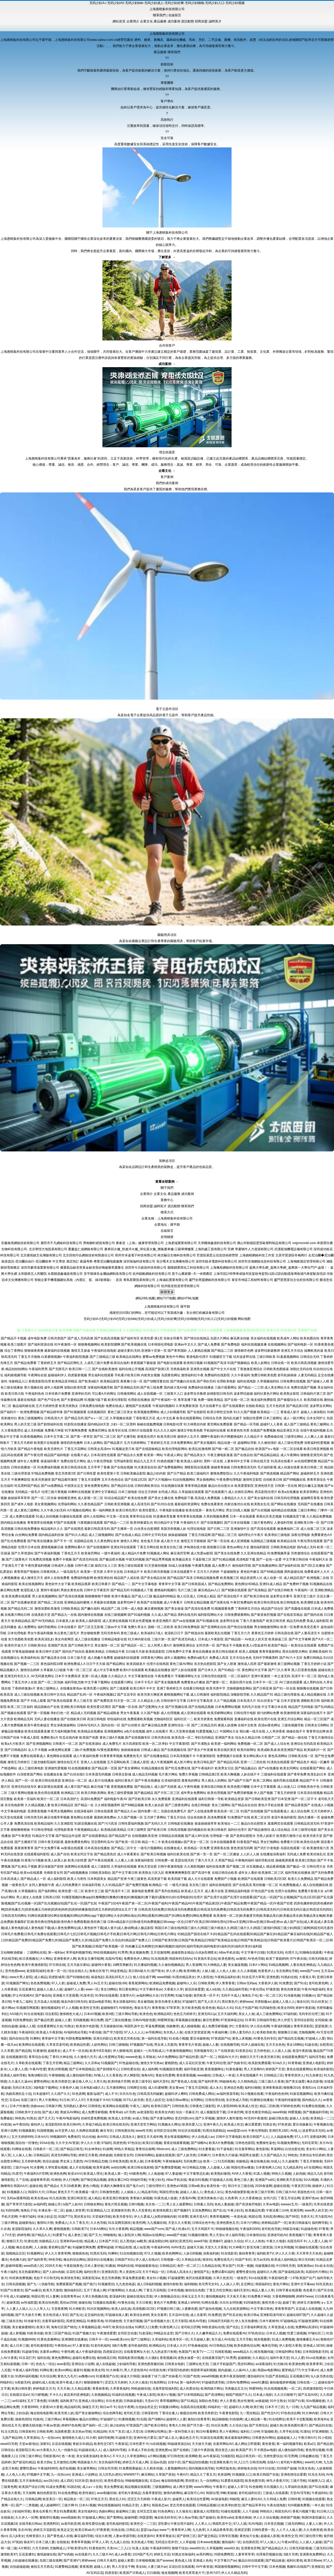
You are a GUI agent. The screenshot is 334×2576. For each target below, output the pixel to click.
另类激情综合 (300, 1553)
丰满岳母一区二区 (51, 2210)
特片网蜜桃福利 (232, 1436)
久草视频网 (214, 2548)
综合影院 (51, 2014)
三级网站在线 (36, 1952)
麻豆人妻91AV (251, 2499)
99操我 (234, 2499)
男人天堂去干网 (123, 2567)
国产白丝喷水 (131, 1725)
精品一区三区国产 (317, 1719)
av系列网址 (204, 2554)
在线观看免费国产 (294, 2057)
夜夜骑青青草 (24, 1848)
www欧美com (119, 2339)
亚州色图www (15, 1971)
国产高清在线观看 (263, 1529)
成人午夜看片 (173, 1602)
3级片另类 (290, 2554)
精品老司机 (149, 2192)
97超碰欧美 (269, 2431)
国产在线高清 (242, 1885)
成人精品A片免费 (133, 1553)
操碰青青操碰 (220, 1467)
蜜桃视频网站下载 (176, 1694)
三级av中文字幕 (115, 1627)
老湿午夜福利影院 (284, 1817)
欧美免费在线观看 (18, 1596)
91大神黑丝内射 (195, 1424)
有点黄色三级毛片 (66, 1633)
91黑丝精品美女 (183, 1977)
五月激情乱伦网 (64, 2462)
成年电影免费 (37, 1338)
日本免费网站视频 (228, 1707)
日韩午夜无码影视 (50, 1842)
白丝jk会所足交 (146, 2407)
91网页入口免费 (146, 2327)
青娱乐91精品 (82, 2444)
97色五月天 (99, 2499)
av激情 (241, 1959)
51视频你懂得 (198, 2235)
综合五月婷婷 (147, 1492)
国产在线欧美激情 (105, 1369)
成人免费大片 (221, 1565)
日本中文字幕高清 (200, 1701)
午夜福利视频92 (163, 1406)
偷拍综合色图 (194, 2290)
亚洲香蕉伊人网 (65, 1959)
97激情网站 (116, 2290)
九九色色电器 (125, 2284)
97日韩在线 (57, 1965)
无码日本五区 (21, 2087)
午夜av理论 (289, 2542)
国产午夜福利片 (203, 1768)
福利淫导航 (317, 2057)
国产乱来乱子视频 (24, 1866)
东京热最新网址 (29, 2272)
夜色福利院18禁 (52, 1664)
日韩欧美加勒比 (100, 1873)
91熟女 (69, 2026)
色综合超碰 (50, 2161)
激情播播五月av (307, 2339)
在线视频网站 (277, 1344)
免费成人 (61, 2223)
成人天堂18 (134, 2431)
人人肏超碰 (156, 2173)
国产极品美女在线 (53, 1658)
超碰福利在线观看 (127, 1658)
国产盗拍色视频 (210, 2309)
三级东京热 (14, 2321)
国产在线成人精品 (128, 1535)
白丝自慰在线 (294, 2149)
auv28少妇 (51, 2481)
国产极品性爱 (43, 2020)
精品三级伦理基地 (287, 1694)
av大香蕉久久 (46, 2450)
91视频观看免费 (222, 1608)
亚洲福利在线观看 (184, 1799)
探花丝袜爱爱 (194, 1989)
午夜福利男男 (38, 1369)
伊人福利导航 (235, 2235)
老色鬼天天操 (150, 1541)
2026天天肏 (53, 2266)
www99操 (163, 1977)
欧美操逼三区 (278, 1639)
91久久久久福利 (164, 1430)
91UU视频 (311, 2180)
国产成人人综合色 (277, 1744)
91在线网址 (276, 2419)
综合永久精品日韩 (248, 1737)
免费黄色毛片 (132, 1756)
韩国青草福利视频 (203, 2370)
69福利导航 (138, 2180)
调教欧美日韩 (310, 1701)
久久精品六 (260, 2358)
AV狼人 (99, 2075)
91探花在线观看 (211, 2438)
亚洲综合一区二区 (74, 1780)
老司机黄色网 (318, 1983)
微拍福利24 (255, 2376)
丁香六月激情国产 (252, 1621)
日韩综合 (7, 2450)
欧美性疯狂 (87, 2493)
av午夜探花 (211, 2456)
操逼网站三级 (125, 2511)
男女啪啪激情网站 (267, 1627)
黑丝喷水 (191, 2481)
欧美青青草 (314, 2364)
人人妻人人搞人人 (19, 2309)
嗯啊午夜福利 (210, 1436)
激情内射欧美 (172, 2284)
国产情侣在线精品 (196, 1338)
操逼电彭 (97, 1977)
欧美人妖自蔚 (154, 1805)
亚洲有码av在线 (71, 2241)
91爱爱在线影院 (232, 2481)
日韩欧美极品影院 (133, 1473)
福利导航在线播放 (298, 1873)
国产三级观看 (119, 1688)
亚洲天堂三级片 (304, 1596)
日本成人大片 (176, 2345)
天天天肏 (63, 2388)
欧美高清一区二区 (227, 1811)
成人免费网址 (27, 1627)
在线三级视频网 (115, 1615)
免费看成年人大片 (317, 1572)
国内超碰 (224, 2370)
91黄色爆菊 (234, 2069)
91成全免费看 (55, 2487)
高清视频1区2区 (143, 2309)
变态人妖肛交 (155, 2100)
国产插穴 (89, 2284)
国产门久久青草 (279, 1670)
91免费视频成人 (290, 1885)
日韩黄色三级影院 (202, 2106)
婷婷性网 (23, 2235)
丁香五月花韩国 (196, 2087)
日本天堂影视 (290, 1701)
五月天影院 (180, 2321)
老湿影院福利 (36, 1971)
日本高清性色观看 (103, 1455)
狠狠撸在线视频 (308, 1688)
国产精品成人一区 (33, 1879)
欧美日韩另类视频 (157, 1572)
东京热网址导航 (287, 1971)
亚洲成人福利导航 (13, 2075)
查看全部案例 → (166, 1181)
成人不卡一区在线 (75, 2051)
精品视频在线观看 (137, 2487)
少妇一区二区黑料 (123, 1424)
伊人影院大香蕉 (290, 2345)
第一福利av (56, 1952)
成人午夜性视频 (188, 1787)
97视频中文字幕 (38, 2474)
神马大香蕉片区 (277, 2481)
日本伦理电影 (17, 1633)
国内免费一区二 (149, 1811)
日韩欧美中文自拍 (28, 2112)
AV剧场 (6, 2124)
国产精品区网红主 (70, 1363)
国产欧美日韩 (156, 1830)
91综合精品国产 (115, 1498)
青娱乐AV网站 (70, 2112)
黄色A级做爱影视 (237, 2192)
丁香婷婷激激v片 (24, 1688)
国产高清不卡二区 (117, 1891)
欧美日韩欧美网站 (94, 1793)
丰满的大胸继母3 (112, 2186)
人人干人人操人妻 (289, 2530)
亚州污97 (212, 2573)
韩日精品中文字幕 (167, 1522)
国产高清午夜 (201, 1873)
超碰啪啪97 (109, 2008)
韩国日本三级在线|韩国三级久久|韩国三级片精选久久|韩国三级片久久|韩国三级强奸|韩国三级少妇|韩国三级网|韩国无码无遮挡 (244, 1928)
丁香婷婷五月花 (158, 1443)
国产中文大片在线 (223, 1369)
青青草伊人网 (180, 2530)
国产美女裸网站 (129, 1768)
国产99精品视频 (132, 1805)
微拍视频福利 (50, 2008)
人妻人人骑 (314, 2524)
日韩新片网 (53, 2106)
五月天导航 (244, 2339)
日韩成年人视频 (62, 1565)
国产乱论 (219, 2210)
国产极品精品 (143, 1793)
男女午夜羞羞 (130, 1713)
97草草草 (173, 2008)
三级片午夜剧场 (202, 2450)
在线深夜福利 (83, 1811)
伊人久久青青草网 (57, 2253)
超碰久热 (276, 2425)
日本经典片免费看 (58, 1393)
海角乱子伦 (250, 1995)
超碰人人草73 (237, 2487)
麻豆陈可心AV (194, 2493)
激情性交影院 (252, 1479)
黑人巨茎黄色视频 (304, 1670)
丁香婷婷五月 (47, 1363)
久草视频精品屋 (89, 2327)
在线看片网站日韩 (17, 1615)
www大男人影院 (20, 1977)
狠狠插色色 (80, 2253)
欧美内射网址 (246, 1750)
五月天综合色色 (240, 1658)
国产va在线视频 (184, 1621)
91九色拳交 (314, 2075)
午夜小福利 (9, 2272)
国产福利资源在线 (40, 1344)
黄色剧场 (262, 2149)
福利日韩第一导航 (211, 1799)
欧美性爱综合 (114, 2481)
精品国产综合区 (272, 1608)
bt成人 (275, 2161)
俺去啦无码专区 (165, 2517)
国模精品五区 (15, 2253)
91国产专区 (243, 2259)
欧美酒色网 (297, 2364)
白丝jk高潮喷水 (206, 1952)
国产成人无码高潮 (80, 1338)
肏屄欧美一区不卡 (206, 1995)
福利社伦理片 (237, 1830)
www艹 (165, 2530)
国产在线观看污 (216, 1492)
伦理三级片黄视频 (54, 1492)
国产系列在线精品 (167, 1891)
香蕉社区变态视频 (269, 1516)
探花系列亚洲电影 (76, 2395)
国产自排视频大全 (157, 2321)
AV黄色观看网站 (108, 1750)
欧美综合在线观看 (304, 1645)
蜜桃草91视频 (49, 2517)
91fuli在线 (47, 2143)
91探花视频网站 (301, 2094)
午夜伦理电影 (257, 2130)
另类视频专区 (203, 2051)
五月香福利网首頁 (253, 2327)
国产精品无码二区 (20, 1608)
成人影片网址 (183, 1762)
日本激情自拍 (255, 2235)
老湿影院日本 (25, 2450)
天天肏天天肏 (236, 2296)
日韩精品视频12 (208, 2505)
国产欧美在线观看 (60, 1701)
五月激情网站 (115, 2087)
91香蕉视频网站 (31, 1436)
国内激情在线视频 (90, 1615)
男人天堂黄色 (141, 2210)
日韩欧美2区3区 (275, 1879)
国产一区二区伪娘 (50, 1682)
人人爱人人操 (317, 2241)
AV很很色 (125, 2008)
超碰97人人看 (74, 1989)
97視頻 (17, 2542)
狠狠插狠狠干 (93, 2382)
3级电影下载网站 (45, 2087)
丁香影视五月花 (144, 1418)
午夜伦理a (256, 1989)
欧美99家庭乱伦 (141, 1522)
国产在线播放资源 (24, 1602)
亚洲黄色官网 (250, 2548)
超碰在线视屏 (165, 2155)
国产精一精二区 (223, 1449)
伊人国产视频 (263, 1793)
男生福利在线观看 (101, 1375)
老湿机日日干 (174, 1633)
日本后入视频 (275, 2333)
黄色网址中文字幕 (254, 1670)
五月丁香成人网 (95, 2290)
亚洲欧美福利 (318, 1651)
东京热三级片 (198, 1885)
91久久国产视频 (244, 1412)
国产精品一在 (84, 1805)
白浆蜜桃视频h (51, 1357)
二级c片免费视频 (84, 1750)
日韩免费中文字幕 (179, 1651)
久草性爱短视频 (56, 2167)
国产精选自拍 (194, 1633)
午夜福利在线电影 (104, 1350)
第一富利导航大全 (181, 2431)
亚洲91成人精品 (270, 1584)
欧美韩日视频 (193, 1363)
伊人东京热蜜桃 (246, 2321)
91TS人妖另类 (133, 2100)
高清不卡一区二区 (304, 1676)
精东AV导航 (197, 2321)
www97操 (200, 2241)
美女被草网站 (86, 2468)
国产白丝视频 (260, 1510)
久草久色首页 (222, 2278)
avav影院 (63, 2364)
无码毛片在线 (251, 1707)
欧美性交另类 (89, 2008)
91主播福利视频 (145, 1965)
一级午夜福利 (110, 1553)
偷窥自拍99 (188, 2413)
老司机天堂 (132, 2413)
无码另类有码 (110, 1633)
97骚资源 (272, 1989)
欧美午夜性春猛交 (37, 1725)
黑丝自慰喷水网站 (295, 1651)
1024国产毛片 (142, 2554)
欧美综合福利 (120, 1363)
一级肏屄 (305, 2204)
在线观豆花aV (20, 2395)
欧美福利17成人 (152, 1633)
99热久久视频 (281, 2173)
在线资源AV (145, 2536)
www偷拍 (203, 2075)
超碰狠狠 (244, 2358)
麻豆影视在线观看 (50, 1787)
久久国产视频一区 (130, 1817)
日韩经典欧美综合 (147, 1486)
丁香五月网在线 (148, 1547)
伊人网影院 (132, 2075)
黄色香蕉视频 (186, 2075)
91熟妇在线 (289, 1977)
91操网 (107, 2149)
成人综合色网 (300, 1811)
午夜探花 (121, 2444)
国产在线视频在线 (173, 1750)
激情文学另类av (151, 2063)
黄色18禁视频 (57, 2069)
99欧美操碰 (228, 2493)
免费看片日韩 (290, 1842)
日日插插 (153, 2573)
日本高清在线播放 (97, 1848)
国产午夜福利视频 (47, 1553)
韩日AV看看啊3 (207, 2431)
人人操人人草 (229, 2284)
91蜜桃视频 (126, 2419)
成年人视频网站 (175, 1658)
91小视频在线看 (252, 2094)
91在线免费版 (67, 2493)
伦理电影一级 (219, 1836)
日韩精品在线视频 (171, 1836)
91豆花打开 (27, 2358)
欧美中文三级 (94, 1891)
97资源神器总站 (231, 2020)
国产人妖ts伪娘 (53, 2272)
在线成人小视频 (322, 1805)
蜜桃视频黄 (62, 2229)
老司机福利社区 (249, 2493)
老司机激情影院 (41, 2345)
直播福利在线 (243, 1719)
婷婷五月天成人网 (135, 2462)
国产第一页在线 (218, 1541)
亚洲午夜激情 (260, 1676)
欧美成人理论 (93, 2173)
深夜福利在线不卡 (313, 1713)
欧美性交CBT (103, 2444)
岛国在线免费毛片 (173, 1811)
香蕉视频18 (168, 2358)
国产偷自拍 (43, 1995)
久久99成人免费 (274, 2499)
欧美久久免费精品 (300, 1879)
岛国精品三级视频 (263, 1541)
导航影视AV (51, 2456)
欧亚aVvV (75, 2173)
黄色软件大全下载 (58, 1584)
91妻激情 (39, 2051)
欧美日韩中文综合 (53, 1694)
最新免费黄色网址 (77, 1842)
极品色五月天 (188, 2438)
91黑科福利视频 (26, 2376)
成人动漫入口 (286, 1787)
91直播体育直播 (164, 1516)
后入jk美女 (16, 2536)
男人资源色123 (130, 2272)
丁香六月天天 (204, 1860)
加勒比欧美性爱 (75, 1387)
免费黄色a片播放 (193, 1682)
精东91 (207, 2259)
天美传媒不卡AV (98, 2100)
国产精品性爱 (188, 2057)
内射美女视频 (150, 1375)
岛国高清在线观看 (193, 2407)
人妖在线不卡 (250, 1774)
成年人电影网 (53, 1387)
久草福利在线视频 (124, 1866)
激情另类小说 (271, 2302)
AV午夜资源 (204, 2567)
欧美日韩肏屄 (217, 1830)
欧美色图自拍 (309, 1338)
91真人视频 (261, 2173)
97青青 (323, 2229)
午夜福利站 (320, 2493)
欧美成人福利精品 (284, 2259)
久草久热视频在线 (95, 2296)
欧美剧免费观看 (259, 2063)
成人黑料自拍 (313, 1682)
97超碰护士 (108, 2419)
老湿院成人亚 (29, 1590)
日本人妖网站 (93, 1443)
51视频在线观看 (104, 2302)
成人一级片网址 (294, 1418)
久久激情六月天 (85, 2057)
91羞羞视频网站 (287, 1357)
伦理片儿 (291, 1952)
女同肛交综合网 (165, 2130)
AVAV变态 (178, 2247)
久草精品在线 (191, 2259)
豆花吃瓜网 (74, 2272)
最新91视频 (81, 2370)
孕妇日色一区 (60, 1713)
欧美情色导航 (70, 2278)
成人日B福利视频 (149, 2284)
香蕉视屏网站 (138, 1983)
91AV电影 (255, 2524)
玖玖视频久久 (273, 2487)
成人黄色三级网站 (27, 1510)
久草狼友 (149, 2057)
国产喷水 (157, 1971)
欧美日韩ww (312, 2560)
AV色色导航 (256, 1959)
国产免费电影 (230, 1344)
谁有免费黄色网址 (97, 1486)
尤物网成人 (58, 2548)
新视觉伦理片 (146, 1436)
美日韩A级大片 (139, 1971)
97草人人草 (100, 2542)
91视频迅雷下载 (294, 1516)
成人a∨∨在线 (92, 2487)
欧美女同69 (285, 2008)
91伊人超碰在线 (252, 2044)
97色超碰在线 (128, 2063)
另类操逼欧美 (179, 1369)
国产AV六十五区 (291, 1658)
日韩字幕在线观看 (288, 2290)
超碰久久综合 (233, 2241)
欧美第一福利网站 (224, 1744)
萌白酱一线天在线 (252, 1731)
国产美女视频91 (205, 1443)
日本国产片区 (108, 2241)
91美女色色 (306, 2468)
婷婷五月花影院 (44, 2530)
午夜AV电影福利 (313, 1989)
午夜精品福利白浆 (227, 1977)
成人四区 (66, 2481)
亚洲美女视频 (199, 1369)
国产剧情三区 (186, 2536)
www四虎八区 (33, 2266)
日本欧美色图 (118, 2161)
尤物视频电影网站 (239, 1688)
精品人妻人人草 (263, 2290)
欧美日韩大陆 (14, 1393)
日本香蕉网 (153, 2161)
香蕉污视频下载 (303, 2511)
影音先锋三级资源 (259, 2247)
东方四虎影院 (132, 1744)
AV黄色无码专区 (264, 2038)
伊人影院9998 (227, 2106)
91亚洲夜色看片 (221, 2462)
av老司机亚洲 (71, 2524)
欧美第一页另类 (92, 1572)
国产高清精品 (257, 1590)
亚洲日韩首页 (76, 2198)
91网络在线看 (21, 2149)
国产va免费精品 (52, 1486)
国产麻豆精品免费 (154, 1725)
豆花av (14, 2100)
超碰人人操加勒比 (313, 1412)
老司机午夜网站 (291, 2462)
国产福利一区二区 (95, 2425)
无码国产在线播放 (310, 1504)
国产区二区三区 (105, 1436)
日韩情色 (94, 2106)
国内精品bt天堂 (98, 1424)
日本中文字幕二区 (56, 1436)
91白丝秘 (88, 2137)
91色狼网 (235, 2419)
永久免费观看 (161, 1799)
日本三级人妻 (45, 2542)
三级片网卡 (69, 2505)
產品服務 (160, 21)
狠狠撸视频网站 (89, 1344)
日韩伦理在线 (214, 2100)
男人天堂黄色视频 (182, 1731)
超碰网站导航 (247, 1443)
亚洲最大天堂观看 (65, 1995)
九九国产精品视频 (313, 2407)
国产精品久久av (125, 1811)
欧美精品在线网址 (129, 1357)
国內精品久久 (311, 2100)
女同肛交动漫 (127, 2333)
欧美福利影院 (323, 2069)
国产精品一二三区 (116, 1522)
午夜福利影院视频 (76, 1357)
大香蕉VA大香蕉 (51, 2407)
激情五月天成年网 (149, 2137)
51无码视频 (226, 2161)
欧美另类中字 (215, 1688)
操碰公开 (54, 2204)
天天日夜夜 (144, 2302)
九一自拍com (50, 2438)
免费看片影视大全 (311, 1891)
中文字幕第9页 (179, 1744)
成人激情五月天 (32, 1578)
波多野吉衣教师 (195, 1393)
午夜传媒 (95, 2032)
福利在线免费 (215, 1866)
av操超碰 (261, 2401)
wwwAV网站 (202, 2487)
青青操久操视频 (141, 2198)
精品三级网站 (73, 2063)
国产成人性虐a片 (177, 2229)
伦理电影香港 (63, 1830)
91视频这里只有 (123, 1449)
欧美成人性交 (248, 2106)
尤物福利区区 (163, 1719)
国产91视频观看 (75, 1412)
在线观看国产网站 (312, 1768)
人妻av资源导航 (124, 2536)
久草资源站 (31, 2438)
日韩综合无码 (309, 1357)
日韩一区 (27, 2364)
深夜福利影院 (144, 1860)
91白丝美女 (319, 2001)
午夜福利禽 (220, 2032)
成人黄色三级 (77, 2235)
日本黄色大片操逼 (225, 2155)
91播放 (110, 2266)
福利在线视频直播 (254, 1344)
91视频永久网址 (169, 2124)
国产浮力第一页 (198, 2425)
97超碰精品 (288, 2321)
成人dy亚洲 (141, 2247)
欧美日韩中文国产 (48, 1651)
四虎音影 (111, 2573)
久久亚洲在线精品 (253, 1553)
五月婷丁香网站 (155, 1817)
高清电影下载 (245, 1559)
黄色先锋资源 (290, 1989)
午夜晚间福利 (244, 1860)
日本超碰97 (41, 2094)
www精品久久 (243, 2352)
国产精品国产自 (120, 1836)
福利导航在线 (264, 1860)
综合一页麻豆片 (187, 2112)
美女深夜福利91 (124, 2001)
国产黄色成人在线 (184, 2081)
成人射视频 (17, 2333)
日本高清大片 (246, 1701)
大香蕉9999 (29, 2407)
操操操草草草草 (19, 1498)
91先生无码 (316, 2474)
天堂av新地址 (28, 2444)
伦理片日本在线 (29, 1547)
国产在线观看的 (233, 1406)
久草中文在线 (113, 1572)
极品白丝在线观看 (251, 2560)
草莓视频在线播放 (188, 2020)
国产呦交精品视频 (93, 2180)
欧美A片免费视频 (221, 2143)
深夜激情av (305, 2266)
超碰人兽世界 (75, 2210)
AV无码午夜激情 (255, 2118)
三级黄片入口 (173, 1393)
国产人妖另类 (186, 2155)
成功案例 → (166, 364)
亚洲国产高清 (57, 1645)
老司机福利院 (137, 2345)
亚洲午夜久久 (212, 2124)
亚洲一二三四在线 (253, 1762)
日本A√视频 (87, 2505)
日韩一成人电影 (132, 1608)
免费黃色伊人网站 (136, 1959)
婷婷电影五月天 (44, 2388)
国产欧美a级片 (89, 1381)
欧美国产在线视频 (150, 1602)
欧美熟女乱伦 (260, 1504)
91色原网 (78, 2094)
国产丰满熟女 (200, 1744)
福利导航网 (106, 2438)
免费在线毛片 (223, 2259)
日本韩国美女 (96, 1879)
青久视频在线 (33, 1387)
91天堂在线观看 (11, 1817)
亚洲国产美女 (224, 1737)
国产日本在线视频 (237, 1522)
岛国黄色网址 (170, 1375)
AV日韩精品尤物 (96, 2161)
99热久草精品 (124, 2149)
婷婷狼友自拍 (247, 2468)
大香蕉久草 (307, 1977)
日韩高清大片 (53, 1418)
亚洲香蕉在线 (220, 1848)
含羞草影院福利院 (165, 2388)
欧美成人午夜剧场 (49, 2032)
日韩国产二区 (271, 1737)
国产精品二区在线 (50, 1602)
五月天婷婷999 (22, 2137)
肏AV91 (102, 2137)
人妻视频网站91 (175, 2468)
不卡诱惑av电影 (265, 2450)
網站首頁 (119, 21)
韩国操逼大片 (87, 2462)
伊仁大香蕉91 (238, 2026)
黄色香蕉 (268, 2444)
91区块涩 (81, 2481)
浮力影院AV (323, 2216)
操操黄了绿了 (151, 2376)
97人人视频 (70, 2008)
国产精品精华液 (51, 1412)
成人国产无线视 (165, 1787)
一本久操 (317, 2505)
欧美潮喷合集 (310, 1602)
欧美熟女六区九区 (151, 1873)
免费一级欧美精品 (210, 1400)
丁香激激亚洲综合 (250, 1369)
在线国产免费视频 (263, 1430)
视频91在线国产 (298, 2567)
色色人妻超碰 (224, 2204)
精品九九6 (314, 2173)
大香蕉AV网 (187, 2198)
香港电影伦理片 (197, 1357)
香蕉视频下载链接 (143, 1363)
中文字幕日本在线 (274, 1707)
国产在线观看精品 (95, 1836)
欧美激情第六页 (318, 1848)
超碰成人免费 (76, 1983)
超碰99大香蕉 (101, 1965)
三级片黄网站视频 (21, 1793)
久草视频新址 (27, 1891)
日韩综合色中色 (203, 2223)
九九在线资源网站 (236, 2309)
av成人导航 (140, 2118)
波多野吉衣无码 (313, 2130)
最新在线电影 (27, 1400)
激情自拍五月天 (68, 1762)
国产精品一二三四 (251, 1387)
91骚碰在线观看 (306, 2247)
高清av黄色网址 (269, 1725)
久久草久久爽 (42, 2229)
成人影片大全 (170, 1541)
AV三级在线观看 (291, 1682)
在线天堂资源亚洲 (197, 2032)
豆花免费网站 (201, 2210)
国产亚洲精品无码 (127, 1387)
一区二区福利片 (239, 1676)
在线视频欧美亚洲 (144, 1836)
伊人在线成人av (203, 2137)
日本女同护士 (316, 1418)
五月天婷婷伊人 (322, 1811)
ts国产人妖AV (72, 2204)
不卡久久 (55, 2395)
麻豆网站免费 (9, 1590)
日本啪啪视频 (145, 2560)
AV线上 (295, 2130)
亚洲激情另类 (120, 2210)
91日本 (64, 2100)
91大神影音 (77, 2309)
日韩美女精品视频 (196, 1602)
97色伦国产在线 (262, 1891)
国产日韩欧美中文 (81, 1645)
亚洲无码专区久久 (17, 1676)
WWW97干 (131, 2474)
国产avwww (164, 2560)
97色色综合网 (290, 2413)
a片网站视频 (157, 2456)
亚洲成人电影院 (314, 2063)
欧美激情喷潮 (290, 1713)
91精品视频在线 (152, 1768)
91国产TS (65, 2216)
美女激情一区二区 (107, 1645)
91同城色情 (267, 2008)
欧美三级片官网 (262, 2192)
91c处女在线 (324, 2266)
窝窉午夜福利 (50, 1590)
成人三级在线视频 (27, 1694)
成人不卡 (111, 2094)
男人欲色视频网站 (45, 1596)
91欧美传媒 (35, 2333)
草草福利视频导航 (79, 1952)
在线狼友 (7, 2517)
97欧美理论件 (77, 2548)
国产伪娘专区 (236, 2063)
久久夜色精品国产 (90, 1504)
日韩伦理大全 (316, 1866)
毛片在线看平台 (210, 1406)
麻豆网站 (147, 2474)
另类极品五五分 (236, 2388)
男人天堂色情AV (135, 2370)
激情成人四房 (247, 1664)
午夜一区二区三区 (79, 1670)
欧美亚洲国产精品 (290, 1750)
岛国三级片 (29, 2100)
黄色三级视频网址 (30, 1418)
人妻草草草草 (244, 2554)
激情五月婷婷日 (18, 1762)
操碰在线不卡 (295, 1731)
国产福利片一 (9, 1412)
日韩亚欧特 (149, 2413)
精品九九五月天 (145, 1461)
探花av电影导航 (100, 2001)
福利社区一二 (183, 1719)
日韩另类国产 (57, 1338)
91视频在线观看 (313, 2499)
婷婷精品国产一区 (274, 2223)
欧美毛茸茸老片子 (192, 2573)
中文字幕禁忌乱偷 (196, 2173)
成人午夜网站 (290, 1455)
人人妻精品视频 (199, 1350)
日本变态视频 (273, 2524)
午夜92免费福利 (241, 1602)
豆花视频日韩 (299, 2376)
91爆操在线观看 (70, 1516)
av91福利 (19, 2401)
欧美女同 (98, 2370)
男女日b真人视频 (238, 1510)
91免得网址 (158, 2382)
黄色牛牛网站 (175, 1357)
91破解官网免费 (84, 2247)
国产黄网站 (115, 2517)
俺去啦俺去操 (259, 2161)
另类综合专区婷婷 (312, 2155)
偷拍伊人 (37, 2124)
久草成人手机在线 (141, 2450)
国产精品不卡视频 (13, 1338)
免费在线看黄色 (212, 1504)
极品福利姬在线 (24, 1406)
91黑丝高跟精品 (213, 2130)
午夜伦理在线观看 (310, 1541)
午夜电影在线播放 (172, 1510)
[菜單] (167, 28)
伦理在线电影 (196, 1529)
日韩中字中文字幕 (254, 2567)
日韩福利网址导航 (288, 2352)
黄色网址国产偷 (59, 2247)
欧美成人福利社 (192, 1461)
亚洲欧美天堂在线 (289, 2180)
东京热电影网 (14, 1805)
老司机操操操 (287, 1375)
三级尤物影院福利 (43, 1762)
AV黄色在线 (125, 2302)
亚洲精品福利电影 (237, 1891)
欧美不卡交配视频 (299, 2419)
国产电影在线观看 (170, 1363)
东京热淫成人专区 (55, 2315)
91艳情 (56, 2180)
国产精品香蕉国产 (297, 1805)
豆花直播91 (27, 1989)
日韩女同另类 (107, 2468)
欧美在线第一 (195, 1510)
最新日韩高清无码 (97, 1529)
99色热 (20, 2118)
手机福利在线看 (215, 1430)
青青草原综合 (316, 1479)
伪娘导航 (47, 2284)
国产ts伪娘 (65, 2554)
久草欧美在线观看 (28, 2063)
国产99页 (292, 2216)
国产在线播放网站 (265, 1565)
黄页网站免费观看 (220, 1424)
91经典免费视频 (20, 2278)
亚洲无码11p (207, 2014)
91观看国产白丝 (107, 2376)
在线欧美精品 (255, 1406)
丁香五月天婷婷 (22, 1443)
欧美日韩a (251, 2315)
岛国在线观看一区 (293, 1848)
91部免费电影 (22, 2020)
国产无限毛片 (58, 1369)
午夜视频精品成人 (87, 1830)
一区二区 (294, 2388)
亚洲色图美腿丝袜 (150, 2364)
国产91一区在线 (284, 1688)
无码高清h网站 (273, 2216)
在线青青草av (70, 2296)
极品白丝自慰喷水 (254, 1823)
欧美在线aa (39, 2198)
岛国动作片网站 (316, 2272)
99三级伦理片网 (310, 2536)
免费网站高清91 (306, 2327)
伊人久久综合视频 (266, 2517)
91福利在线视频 (123, 2395)
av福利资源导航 (227, 2094)
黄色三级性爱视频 (120, 1793)
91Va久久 (279, 2063)
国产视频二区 (235, 1866)
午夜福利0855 (48, 2468)
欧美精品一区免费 (197, 1848)
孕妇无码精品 (204, 1737)
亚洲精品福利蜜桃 (77, 1602)
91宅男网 (167, 1995)
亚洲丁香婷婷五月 (169, 1688)
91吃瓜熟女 (324, 2284)
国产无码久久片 (156, 1823)
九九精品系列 (292, 2167)
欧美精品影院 (110, 1381)
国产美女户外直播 (200, 1750)
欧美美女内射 (164, 2112)
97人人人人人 (134, 2032)
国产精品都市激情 (64, 1479)
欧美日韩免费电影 (187, 1627)
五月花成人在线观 (46, 2001)
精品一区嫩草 (320, 1762)
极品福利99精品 (164, 1596)
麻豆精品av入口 (209, 1590)
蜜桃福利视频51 (165, 1590)
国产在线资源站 (90, 1744)
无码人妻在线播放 (47, 1719)
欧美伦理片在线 (265, 1719)
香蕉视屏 (85, 2567)
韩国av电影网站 (268, 2370)
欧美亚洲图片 (162, 1621)
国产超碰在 (207, 2517)
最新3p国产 (95, 2094)
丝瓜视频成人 (255, 1866)
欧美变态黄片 (310, 1627)
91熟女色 (269, 2124)
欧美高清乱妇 (44, 1639)
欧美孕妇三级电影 (277, 1535)
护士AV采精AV (23, 1995)
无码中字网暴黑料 (265, 1658)
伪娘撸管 (172, 2026)
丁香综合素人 (168, 2413)
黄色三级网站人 (48, 1688)
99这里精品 (118, 1971)
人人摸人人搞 (281, 2051)
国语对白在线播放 (100, 2259)
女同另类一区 (205, 1645)
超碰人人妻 (63, 2020)
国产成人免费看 (209, 1344)
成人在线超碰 (105, 2364)
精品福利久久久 (52, 1529)
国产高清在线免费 (197, 1608)
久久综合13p (238, 2425)
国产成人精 (50, 2112)
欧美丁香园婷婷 (277, 1959)
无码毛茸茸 (309, 2143)
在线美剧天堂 (40, 1615)
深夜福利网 (318, 2137)
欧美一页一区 (56, 1971)
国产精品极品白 (246, 1768)
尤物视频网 (307, 2032)
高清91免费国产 (92, 1799)
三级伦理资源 (20, 1473)
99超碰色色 (227, 2081)
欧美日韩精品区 (62, 1805)
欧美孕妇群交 (231, 2505)
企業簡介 (132, 21)
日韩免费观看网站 (237, 1615)
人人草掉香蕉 (275, 1731)
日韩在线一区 (280, 1363)
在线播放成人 (173, 1848)
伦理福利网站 (67, 1504)
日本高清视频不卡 (183, 1756)
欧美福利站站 (30, 1658)
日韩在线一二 (306, 2382)
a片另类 (130, 2112)
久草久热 (99, 2081)
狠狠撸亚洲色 (67, 1498)
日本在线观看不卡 (183, 1572)
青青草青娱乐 (165, 2536)
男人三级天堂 (83, 1701)
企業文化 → (166, 471)
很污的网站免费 (268, 1713)
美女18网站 (109, 1989)
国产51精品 (189, 2401)
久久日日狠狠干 (285, 2395)
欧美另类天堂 (312, 1836)
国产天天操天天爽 (28, 2315)
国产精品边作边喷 (68, 1836)
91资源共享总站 (205, 1959)
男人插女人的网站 (214, 1780)
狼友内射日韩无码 (74, 2001)
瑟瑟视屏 (321, 2026)
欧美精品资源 (234, 1799)
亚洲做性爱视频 (56, 1768)
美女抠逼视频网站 (177, 2137)
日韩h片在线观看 (140, 1430)
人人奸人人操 (249, 1854)
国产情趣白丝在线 (183, 1381)
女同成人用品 (167, 1492)
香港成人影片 (290, 1412)
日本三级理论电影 (304, 1830)
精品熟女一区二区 (76, 2499)
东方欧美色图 (191, 2008)
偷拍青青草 (247, 2253)
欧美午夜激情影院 (34, 1965)
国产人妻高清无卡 (307, 1633)
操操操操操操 (130, 1750)
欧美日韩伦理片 (127, 1510)
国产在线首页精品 (290, 1615)
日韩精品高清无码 (307, 1823)
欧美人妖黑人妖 (56, 1860)
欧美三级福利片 (198, 1473)
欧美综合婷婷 (139, 2315)
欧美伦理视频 (216, 1793)
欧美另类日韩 (166, 1436)
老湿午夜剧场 (302, 2051)
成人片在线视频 (80, 2167)
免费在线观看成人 (33, 1756)
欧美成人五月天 (192, 1891)
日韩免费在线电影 (92, 1406)
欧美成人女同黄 (119, 2118)
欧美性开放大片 (16, 1645)
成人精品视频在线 (313, 1694)
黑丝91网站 (245, 2364)
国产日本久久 (207, 1670)
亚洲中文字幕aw (302, 2284)
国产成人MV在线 (197, 1836)
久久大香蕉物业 (250, 2198)
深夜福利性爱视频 (317, 1443)
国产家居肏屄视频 (263, 1615)
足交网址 (247, 2284)
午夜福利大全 (318, 1559)
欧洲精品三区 (70, 1793)
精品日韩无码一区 (248, 2456)
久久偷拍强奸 (267, 1443)
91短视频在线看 (172, 1486)
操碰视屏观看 (285, 1860)
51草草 (250, 2020)
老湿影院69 (53, 2124)
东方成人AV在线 (222, 2339)
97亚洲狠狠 (320, 2431)
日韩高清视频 (177, 1830)
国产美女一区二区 (196, 1842)
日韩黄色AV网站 (263, 2438)
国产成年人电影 (22, 1504)
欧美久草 (43, 2327)
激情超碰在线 (46, 2554)
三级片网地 (9, 2223)
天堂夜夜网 (59, 2309)
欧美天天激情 (52, 2290)
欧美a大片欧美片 (13, 1744)
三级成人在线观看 (275, 2493)
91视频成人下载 (141, 1590)
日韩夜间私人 (49, 1572)
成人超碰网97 (49, 2505)
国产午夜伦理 (33, 1455)
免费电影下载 (184, 1498)
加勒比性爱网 (252, 1418)
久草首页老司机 (57, 2044)
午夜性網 (67, 2352)
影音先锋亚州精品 (258, 2112)
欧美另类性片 (53, 1449)
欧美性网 (139, 2223)
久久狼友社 (184, 2511)
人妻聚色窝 (189, 2309)
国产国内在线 (313, 1615)
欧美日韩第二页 (312, 1467)
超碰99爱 (130, 2517)
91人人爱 (297, 2358)
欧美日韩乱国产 (205, 1762)
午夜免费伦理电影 (229, 1479)
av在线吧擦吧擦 (305, 1461)
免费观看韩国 (223, 1719)
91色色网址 (166, 2511)
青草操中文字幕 (53, 2038)
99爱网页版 (165, 2020)
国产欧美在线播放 (40, 1541)
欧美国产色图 (88, 1737)
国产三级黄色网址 (177, 1805)
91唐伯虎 (30, 2241)
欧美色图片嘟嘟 (238, 1787)
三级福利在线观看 (274, 1774)
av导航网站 (153, 2032)
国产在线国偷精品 (148, 1449)
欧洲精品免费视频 (162, 1983)
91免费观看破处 (130, 2468)
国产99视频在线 (294, 1479)
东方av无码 (261, 2259)
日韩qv (51, 2192)
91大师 (91, 2438)
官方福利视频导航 (64, 1731)
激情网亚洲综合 (184, 1645)
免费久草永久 (137, 1627)
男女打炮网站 (270, 1842)
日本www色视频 (208, 2542)
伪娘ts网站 (106, 2511)
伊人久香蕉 (228, 2401)
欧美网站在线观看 (31, 2044)
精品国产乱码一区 (80, 1694)
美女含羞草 (159, 2315)
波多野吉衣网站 (321, 1406)
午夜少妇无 (156, 2180)
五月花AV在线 (179, 2315)
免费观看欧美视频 (140, 1719)
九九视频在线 (156, 2223)
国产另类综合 (258, 2425)
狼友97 (29, 2542)
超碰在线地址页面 (139, 2296)
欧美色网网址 (171, 2253)
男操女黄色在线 (72, 1590)
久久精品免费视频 (319, 1516)
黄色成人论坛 (213, 2192)
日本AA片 (41, 2137)
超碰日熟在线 (278, 2118)
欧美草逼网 (101, 2167)
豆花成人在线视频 (308, 2309)
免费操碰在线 (273, 1436)
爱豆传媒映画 (199, 2038)
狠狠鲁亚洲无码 (311, 1455)
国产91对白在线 (162, 1504)
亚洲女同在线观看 (123, 1547)
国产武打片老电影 (267, 1848)
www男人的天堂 (316, 2210)
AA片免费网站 (167, 2057)
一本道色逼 (238, 2216)
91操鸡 (38, 2419)
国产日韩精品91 (16, 1750)
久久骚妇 (151, 2358)
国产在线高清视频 (107, 1338)
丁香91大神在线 (60, 2057)
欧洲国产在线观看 (250, 1879)
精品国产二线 (110, 1608)
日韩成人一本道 (223, 2075)
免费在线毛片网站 (73, 1461)
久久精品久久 (117, 1676)
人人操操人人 (130, 2192)
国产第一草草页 (81, 1436)
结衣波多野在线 (244, 1357)
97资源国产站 (220, 2038)
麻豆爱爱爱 (253, 2124)
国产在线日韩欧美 (280, 1590)
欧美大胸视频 (230, 1774)
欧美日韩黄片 (101, 1584)
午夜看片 (219, 2487)
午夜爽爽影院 (20, 1479)
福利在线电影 (246, 1381)
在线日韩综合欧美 (224, 1873)
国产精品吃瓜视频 (291, 2038)
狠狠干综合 (180, 2548)
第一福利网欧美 (104, 1510)
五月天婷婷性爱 (47, 1406)
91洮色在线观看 (278, 1762)
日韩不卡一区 (98, 2339)
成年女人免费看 (28, 1461)
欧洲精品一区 (158, 1885)
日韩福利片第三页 (313, 1393)
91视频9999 (26, 2339)
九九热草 (198, 2530)
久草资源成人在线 (281, 2327)
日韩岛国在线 (284, 1633)
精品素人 (90, 2241)
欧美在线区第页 (225, 1750)
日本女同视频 (283, 2247)
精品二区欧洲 (269, 2106)
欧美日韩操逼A (299, 2223)
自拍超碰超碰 (19, 2567)
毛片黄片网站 (168, 1774)
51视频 (116, 2100)
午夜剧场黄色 (73, 2266)
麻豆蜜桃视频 (154, 1608)
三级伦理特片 (155, 2186)
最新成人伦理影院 (206, 2511)
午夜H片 (183, 2474)
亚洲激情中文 (240, 1529)
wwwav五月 (289, 2204)
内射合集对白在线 (237, 1504)
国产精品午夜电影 (30, 1449)
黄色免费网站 (61, 2358)
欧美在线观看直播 (37, 1731)
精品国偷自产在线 (47, 1707)
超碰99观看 (13, 2266)
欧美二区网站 (262, 1780)
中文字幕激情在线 (141, 1676)
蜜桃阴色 (171, 2063)
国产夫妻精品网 (72, 1400)
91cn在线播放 (315, 2358)
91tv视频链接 (315, 2401)
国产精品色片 (300, 1762)
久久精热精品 (247, 2081)
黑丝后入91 (117, 2499)
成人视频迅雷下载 (213, 2112)
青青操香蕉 (100, 2388)
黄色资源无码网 (241, 1848)
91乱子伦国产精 (246, 2008)
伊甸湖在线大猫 (195, 1547)
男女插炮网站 (206, 1479)
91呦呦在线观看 (310, 1952)
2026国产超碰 (286, 2468)
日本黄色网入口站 (268, 2167)
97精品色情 (123, 2247)
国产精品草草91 (253, 2505)
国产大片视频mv (160, 1479)
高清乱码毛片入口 (118, 1977)
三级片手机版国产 (223, 2364)
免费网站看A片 (75, 1547)
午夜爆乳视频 (201, 1565)
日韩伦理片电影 (245, 1713)
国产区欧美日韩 (139, 1799)
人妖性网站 (99, 2044)
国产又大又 (46, 2118)
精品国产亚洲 (117, 1879)
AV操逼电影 (219, 2499)
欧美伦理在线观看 (47, 1793)
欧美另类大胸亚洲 (150, 1694)
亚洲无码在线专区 (24, 1787)
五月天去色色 (275, 2044)
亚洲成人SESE (313, 2345)
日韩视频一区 (170, 2259)
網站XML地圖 (145, 1298)
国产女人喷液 (226, 1664)
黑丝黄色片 (230, 2001)
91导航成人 (156, 2051)
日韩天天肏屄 (106, 2560)
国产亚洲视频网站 (39, 1744)
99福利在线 (125, 2266)
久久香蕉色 (114, 2075)
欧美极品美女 (182, 1559)
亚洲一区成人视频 (94, 1676)
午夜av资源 (51, 2425)
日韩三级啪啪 (118, 2044)
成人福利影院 (56, 1879)
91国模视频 (45, 2130)
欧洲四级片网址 (212, 2388)
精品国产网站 (289, 1473)
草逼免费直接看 (133, 2278)
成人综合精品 (280, 1830)
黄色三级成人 (130, 1633)
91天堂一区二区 (125, 1701)
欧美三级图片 (17, 1344)
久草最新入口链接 (53, 1670)
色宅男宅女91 (208, 2284)
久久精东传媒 (152, 2468)
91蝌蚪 (35, 2038)
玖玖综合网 (48, 2376)
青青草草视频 (80, 2542)
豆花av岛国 (158, 2462)
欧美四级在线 (313, 1400)
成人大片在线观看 (200, 1879)
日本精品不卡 (133, 1572)
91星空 (17, 2173)
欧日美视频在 (28, 1959)
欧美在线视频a (172, 1842)
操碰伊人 (318, 2186)
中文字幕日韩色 (262, 2309)
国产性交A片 (270, 2413)
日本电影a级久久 (92, 2087)
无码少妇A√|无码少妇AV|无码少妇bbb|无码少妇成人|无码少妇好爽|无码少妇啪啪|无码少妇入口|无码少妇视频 (160, 1319)
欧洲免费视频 (29, 1412)
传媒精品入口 (18, 1381)
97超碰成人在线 (220, 2180)
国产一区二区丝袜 (44, 1498)
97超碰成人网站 (93, 2517)
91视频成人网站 (158, 1553)
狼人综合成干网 (144, 1977)
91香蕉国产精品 (248, 1842)
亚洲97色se (310, 2198)
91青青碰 (294, 2063)
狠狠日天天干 (249, 2057)
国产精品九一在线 (64, 1615)
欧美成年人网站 (288, 1338)
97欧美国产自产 (304, 2278)
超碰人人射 (102, 2567)
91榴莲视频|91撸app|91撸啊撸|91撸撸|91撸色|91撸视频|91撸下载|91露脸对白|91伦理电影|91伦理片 (132, 1897)
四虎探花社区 (112, 2352)
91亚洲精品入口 (97, 2210)
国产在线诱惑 (74, 1529)
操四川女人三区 (106, 1565)
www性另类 (144, 2130)
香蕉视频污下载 (300, 2235)
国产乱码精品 (324, 1707)
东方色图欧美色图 (21, 1639)
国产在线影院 (196, 1412)
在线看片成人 (80, 1455)
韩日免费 (96, 2020)
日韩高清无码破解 (150, 2094)
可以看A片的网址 (104, 1393)
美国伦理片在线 (240, 1682)
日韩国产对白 (124, 2259)
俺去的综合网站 (74, 2259)
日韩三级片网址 (30, 2456)
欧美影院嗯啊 (110, 1344)
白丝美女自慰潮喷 (147, 1529)
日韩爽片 (203, 2155)
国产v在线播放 (268, 1768)
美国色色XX (305, 2192)
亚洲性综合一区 (179, 1725)
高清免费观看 (216, 1817)
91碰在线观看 (230, 2511)
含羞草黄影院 (151, 2493)
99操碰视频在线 (226, 2229)
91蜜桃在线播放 (261, 2100)
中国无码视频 (135, 1559)
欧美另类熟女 (68, 1406)
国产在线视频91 (212, 1522)
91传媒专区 (32, 2321)
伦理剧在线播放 (139, 1400)
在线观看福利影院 (37, 1854)
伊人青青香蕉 (225, 1983)
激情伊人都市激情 (229, 2118)
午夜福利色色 (34, 1393)
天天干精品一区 (153, 2272)
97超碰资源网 (308, 2321)
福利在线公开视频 (131, 1369)
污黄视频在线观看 (90, 1522)
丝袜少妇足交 (47, 2216)
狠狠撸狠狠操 (20, 1830)
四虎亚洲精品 (75, 2321)
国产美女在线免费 (227, 1553)
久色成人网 (134, 2290)
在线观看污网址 (122, 1682)
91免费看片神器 (259, 2296)
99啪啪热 (109, 2235)
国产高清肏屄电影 (248, 2204)
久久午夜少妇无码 (53, 1510)
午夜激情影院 (206, 1756)
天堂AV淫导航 (300, 2493)
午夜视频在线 (323, 2124)
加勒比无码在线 (301, 1369)
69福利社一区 (217, 2407)
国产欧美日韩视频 (153, 1854)
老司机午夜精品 (129, 2493)
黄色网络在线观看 (59, 1756)
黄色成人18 (183, 2560)
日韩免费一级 (164, 1860)
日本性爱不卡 (139, 2444)
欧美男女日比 (224, 1768)
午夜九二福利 (22, 2001)
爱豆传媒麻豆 (302, 2124)
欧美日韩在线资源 (48, 1780)
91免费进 (285, 1983)
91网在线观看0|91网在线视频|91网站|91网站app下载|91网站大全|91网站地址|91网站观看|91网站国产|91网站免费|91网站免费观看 (120, 1916)
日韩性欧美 (180, 2106)
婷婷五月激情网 (308, 2302)
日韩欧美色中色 (308, 1787)
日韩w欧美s (196, 2186)
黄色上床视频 (241, 2038)
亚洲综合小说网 (82, 2364)
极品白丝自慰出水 (221, 1486)
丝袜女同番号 (173, 1338)
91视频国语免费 (170, 2069)
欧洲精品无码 (23, 1719)
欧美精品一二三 (268, 1412)
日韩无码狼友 (318, 1959)
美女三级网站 (221, 1805)
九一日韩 (292, 2407)
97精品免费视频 (42, 1473)
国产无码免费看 (322, 1873)
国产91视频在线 (207, 1621)
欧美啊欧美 (193, 2456)
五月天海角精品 (30, 2481)
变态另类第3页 (65, 1473)
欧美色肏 (208, 2008)
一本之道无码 (280, 1676)
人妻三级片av (157, 2567)
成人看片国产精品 (77, 1787)
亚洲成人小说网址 (84, 2474)
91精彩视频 (223, 2352)
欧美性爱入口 (191, 2124)
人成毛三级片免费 (97, 1363)
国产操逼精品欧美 (291, 2272)
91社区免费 (219, 2425)
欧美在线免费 (137, 1498)
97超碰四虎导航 (213, 2382)
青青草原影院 (303, 2026)
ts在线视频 (158, 2444)
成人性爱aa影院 (201, 1553)
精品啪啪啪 (220, 2419)
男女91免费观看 (64, 2511)
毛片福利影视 (267, 1467)
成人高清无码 (140, 1504)
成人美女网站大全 (277, 1387)
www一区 (92, 1989)
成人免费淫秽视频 (214, 2026)
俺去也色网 (24, 2247)
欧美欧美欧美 (266, 2032)
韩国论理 (254, 2216)
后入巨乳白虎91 (110, 2474)
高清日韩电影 (96, 1719)
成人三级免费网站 (269, 2014)
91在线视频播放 (79, 1768)
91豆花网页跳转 (119, 2223)
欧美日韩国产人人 (256, 2137)
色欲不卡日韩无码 (46, 2278)
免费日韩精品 (313, 1658)
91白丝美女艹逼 (268, 1701)
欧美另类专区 (122, 2216)
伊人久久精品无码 (234, 2573)
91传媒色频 (292, 1995)
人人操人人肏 (21, 2155)
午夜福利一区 (304, 1590)
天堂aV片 (151, 2401)
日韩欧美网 (206, 1983)
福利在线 (43, 2358)
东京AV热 (24, 2530)
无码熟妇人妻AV (74, 2106)
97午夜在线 (298, 1959)
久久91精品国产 (113, 1885)
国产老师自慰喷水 (243, 1836)
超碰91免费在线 (83, 2358)
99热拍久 (266, 2511)
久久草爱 (7, 2051)
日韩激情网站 (126, 1393)
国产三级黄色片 (17, 1559)
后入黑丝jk (127, 2241)
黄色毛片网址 (215, 1510)
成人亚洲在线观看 (193, 1713)
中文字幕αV (309, 2370)
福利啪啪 (190, 2284)
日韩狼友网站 (93, 2204)
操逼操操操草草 (205, 1823)
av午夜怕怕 (21, 2124)
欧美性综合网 (310, 1842)
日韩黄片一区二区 (65, 1744)
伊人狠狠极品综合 (167, 2296)
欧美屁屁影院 (155, 1651)
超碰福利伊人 (57, 1375)
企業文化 (146, 21)
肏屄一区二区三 (188, 2266)
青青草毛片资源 (189, 2044)
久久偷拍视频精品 (171, 1965)
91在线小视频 (178, 2038)
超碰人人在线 (299, 2118)
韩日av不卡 (108, 2407)
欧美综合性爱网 (198, 2499)
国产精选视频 (269, 1473)
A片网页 (24, 2548)
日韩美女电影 (174, 2364)
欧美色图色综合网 (247, 2345)
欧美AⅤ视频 (166, 2395)
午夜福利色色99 (276, 2094)
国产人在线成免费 (200, 1811)
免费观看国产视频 (69, 2284)
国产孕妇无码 (206, 1381)
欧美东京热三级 (171, 1547)
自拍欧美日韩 (272, 1479)
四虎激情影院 (312, 2388)
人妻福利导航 (283, 1522)
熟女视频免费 (139, 1952)
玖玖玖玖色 (128, 2094)
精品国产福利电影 (57, 1455)
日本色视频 (277, 2567)
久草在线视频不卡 (249, 2075)
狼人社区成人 (186, 1596)
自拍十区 (174, 2462)
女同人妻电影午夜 (41, 1885)
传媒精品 (242, 2161)
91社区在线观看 (189, 2130)
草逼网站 (277, 2149)
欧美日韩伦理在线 (267, 1602)
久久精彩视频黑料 (107, 1805)
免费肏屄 (73, 2137)
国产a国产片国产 (240, 1780)
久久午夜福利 (240, 1375)
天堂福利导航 (101, 2216)
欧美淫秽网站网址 (220, 1713)
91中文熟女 (278, 2401)
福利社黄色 (295, 2560)
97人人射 (58, 1983)
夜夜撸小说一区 (131, 1381)
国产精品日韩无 (71, 2149)
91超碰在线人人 (89, 2450)
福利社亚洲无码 (180, 2241)
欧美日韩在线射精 (140, 2167)
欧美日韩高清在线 (74, 1467)
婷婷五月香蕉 (88, 2155)
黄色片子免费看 (165, 2302)
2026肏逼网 (263, 2186)
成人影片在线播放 (101, 1780)
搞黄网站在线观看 (77, 1866)
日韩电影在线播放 (180, 1823)
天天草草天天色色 (309, 2253)
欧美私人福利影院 (88, 1621)
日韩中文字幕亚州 (96, 1590)
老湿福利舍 (117, 2296)
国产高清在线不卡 (230, 1596)
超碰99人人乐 (186, 1983)
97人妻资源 (81, 2345)
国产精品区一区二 (133, 1645)
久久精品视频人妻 (37, 1805)
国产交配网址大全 (151, 1707)
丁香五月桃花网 (199, 1535)
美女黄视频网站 (45, 1504)
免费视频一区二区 (250, 1744)
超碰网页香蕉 (310, 1498)
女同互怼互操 (146, 2511)
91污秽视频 (39, 2395)
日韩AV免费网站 (237, 2382)
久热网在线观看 (87, 2130)
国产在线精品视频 (201, 1707)
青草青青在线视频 (189, 1516)
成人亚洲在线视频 (115, 1621)
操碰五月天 (90, 2407)
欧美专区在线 (118, 1430)
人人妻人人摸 (17, 2069)
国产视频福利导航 (315, 2112)
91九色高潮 (57, 2198)
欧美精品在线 (286, 1541)
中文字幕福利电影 (13, 1811)
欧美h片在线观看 (132, 1670)
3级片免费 (119, 2345)
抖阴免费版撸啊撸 (78, 2038)
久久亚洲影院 (63, 1823)
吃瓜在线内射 (68, 1737)
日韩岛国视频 (15, 2284)
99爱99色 (255, 2388)
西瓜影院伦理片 (266, 1492)
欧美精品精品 (21, 1621)
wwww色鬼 (133, 2057)
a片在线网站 (313, 2167)
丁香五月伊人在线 (24, 1682)
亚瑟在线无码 (184, 1860)
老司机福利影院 (117, 2524)
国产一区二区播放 (226, 1854)
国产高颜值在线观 (297, 1608)
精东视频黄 (262, 2339)
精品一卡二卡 (151, 1842)
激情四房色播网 (71, 1443)
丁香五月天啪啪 (29, 1357)
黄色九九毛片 (67, 2376)
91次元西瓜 (9, 2431)
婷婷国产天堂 (275, 2069)
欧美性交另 (289, 2536)
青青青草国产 (284, 2309)
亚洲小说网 (9, 2130)
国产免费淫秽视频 (240, 1793)
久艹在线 (22, 2180)
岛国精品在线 (83, 1541)
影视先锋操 (243, 2517)
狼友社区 (303, 2001)
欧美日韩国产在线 (266, 2474)
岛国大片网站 (219, 1338)
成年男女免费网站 (193, 1793)
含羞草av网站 (49, 2352)
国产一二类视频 (27, 2505)
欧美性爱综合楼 (93, 2524)
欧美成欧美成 (267, 1750)
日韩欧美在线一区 (301, 1756)
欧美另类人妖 (64, 2413)
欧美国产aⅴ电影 (267, 1449)
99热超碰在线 (140, 2388)
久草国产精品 (224, 1860)
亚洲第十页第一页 (154, 1350)
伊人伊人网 (174, 1971)
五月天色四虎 (275, 1406)
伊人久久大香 (90, 2143)
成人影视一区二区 (90, 1498)
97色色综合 (256, 2333)
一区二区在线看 (291, 1449)
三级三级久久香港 (271, 2081)
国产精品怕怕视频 (195, 2462)
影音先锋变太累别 (168, 2001)
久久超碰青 (290, 2161)
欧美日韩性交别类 (220, 1412)
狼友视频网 (169, 2573)
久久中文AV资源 (67, 2143)
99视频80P (58, 2137)
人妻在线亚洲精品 (303, 1965)
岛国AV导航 (113, 1959)
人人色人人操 (225, 1971)
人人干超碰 (250, 2511)
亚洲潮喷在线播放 (74, 2339)
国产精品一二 (121, 1584)
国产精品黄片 (113, 1443)
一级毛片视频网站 (150, 1848)
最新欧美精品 (95, 1651)
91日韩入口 (325, 2511)
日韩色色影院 (245, 2143)
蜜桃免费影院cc (221, 1473)
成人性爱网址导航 (111, 2057)
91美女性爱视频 (140, 1621)
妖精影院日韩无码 (220, 1393)
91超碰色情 (309, 2229)
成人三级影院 (100, 1866)
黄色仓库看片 (42, 2511)
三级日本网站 (307, 1510)
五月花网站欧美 (118, 1762)
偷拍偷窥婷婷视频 (282, 2382)
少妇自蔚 (22, 2413)
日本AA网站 (98, 2229)
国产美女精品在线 (153, 1578)
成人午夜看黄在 (128, 1854)
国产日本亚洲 (281, 1799)
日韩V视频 (136, 2204)
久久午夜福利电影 (246, 1473)
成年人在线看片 (157, 1731)
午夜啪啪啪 (57, 2075)
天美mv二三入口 (118, 2548)
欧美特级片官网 (119, 2081)
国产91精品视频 (223, 1559)
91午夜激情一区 (65, 1344)
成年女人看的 (247, 1873)
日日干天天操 (95, 1664)
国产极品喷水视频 (112, 1559)
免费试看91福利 (223, 2272)
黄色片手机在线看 (271, 1805)
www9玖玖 (197, 2548)
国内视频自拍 (197, 1830)
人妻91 (145, 2505)
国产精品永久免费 (130, 1455)
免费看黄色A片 (321, 1535)
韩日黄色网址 (128, 1989)
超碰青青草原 (39, 2180)
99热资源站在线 (213, 2327)
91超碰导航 (30, 2352)
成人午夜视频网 (161, 1762)
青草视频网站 (169, 2401)
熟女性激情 (245, 2401)
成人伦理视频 (170, 1713)
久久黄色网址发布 (107, 1541)
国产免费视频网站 (170, 1467)
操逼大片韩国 (130, 2376)
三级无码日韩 (322, 2548)
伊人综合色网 (259, 2026)
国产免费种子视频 (296, 1584)
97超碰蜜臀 (176, 2278)
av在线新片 (83, 2554)
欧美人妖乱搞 (121, 2309)
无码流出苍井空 (166, 2542)
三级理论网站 (293, 1436)
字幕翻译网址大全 (187, 1676)
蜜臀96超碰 (105, 2247)
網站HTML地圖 (188, 1298)
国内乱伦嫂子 (232, 1418)
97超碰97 (189, 2001)
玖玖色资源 (114, 2401)
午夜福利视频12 (105, 1694)
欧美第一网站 (153, 1455)
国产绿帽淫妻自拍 (156, 1381)
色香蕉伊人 (266, 1971)
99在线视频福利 (104, 1952)
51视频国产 (109, 2063)
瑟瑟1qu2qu (149, 2530)
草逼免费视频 (154, 2026)
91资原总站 (244, 2051)
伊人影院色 (205, 1977)
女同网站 (196, 2100)
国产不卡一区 (63, 1541)
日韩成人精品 (206, 1596)
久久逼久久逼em (20, 2081)
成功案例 (174, 21)
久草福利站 (160, 2339)
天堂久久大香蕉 (179, 2223)
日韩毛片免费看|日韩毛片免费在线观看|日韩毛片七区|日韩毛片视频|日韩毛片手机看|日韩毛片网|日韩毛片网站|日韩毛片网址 (89, 1934)
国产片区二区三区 (167, 1793)
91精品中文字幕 (43, 1836)
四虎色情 (119, 2143)
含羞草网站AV (223, 2444)
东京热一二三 (155, 2204)
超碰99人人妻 (176, 2419)
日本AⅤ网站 (258, 1965)
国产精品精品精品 (266, 1455)
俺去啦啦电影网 (41, 2413)
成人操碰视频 (190, 2026)
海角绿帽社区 (37, 2075)
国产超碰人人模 (318, 1381)
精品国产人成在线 (127, 1578)
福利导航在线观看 (286, 1780)
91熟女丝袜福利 (183, 2554)
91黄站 (305, 2431)
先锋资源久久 (35, 2536)
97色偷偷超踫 (197, 2345)
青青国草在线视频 (40, 1522)
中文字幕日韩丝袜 (295, 1559)
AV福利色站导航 (75, 2032)
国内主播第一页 (309, 1817)
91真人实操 (140, 2548)
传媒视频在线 (264, 2266)
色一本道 (68, 2456)
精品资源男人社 (251, 1578)
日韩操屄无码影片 (220, 2321)
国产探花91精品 (24, 2462)
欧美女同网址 (289, 1768)
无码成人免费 (296, 1854)
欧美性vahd (225, 2517)
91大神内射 (310, 2413)
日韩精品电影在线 (114, 1639)
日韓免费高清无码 (243, 1467)
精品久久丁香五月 (203, 2474)
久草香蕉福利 (119, 2388)
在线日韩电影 (200, 1805)
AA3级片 (16, 2014)
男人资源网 (194, 1965)
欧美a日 (309, 2444)
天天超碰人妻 (199, 2339)
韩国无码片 (283, 2511)
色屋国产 (184, 2352)
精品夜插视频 (275, 1866)
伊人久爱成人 (143, 2216)
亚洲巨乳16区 (278, 2130)
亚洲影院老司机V (272, 2315)
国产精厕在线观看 (234, 1590)
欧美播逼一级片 (86, 2192)
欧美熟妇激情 (220, 2173)
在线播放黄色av (71, 1688)
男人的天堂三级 (25, 1424)
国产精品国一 (234, 1639)
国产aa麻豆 (33, 2290)
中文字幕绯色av (151, 1989)
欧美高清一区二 (183, 1737)
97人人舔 (239, 2524)
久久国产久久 (60, 2094)
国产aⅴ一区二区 (97, 1418)
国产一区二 (208, 2057)
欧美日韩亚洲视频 (316, 1449)
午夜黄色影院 (228, 2413)
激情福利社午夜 (192, 1375)
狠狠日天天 (14, 2241)
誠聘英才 (215, 21)
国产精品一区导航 (246, 1424)
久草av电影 (271, 2204)
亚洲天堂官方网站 (143, 2124)
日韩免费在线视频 (293, 1381)
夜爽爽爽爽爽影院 (178, 1873)
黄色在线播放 (202, 1651)
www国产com (309, 1971)
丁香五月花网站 (75, 1449)
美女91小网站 (315, 2149)
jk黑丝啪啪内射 (165, 2216)
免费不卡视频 (62, 1559)
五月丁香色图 (36, 2401)
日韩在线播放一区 (24, 1467)
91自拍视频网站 (184, 1479)
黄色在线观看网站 (299, 2069)
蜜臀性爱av (28, 2468)
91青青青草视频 (111, 1756)
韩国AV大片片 (228, 2057)
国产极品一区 (296, 1866)
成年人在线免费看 (57, 1578)
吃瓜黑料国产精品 (27, 1486)
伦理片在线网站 (286, 1891)
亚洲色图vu (163, 2450)
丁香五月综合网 (289, 2198)
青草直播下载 (187, 1400)
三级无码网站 (294, 2524)
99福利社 (6, 2382)
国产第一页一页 (201, 1854)
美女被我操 (145, 2001)
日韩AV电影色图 (144, 2020)
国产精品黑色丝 (105, 1854)
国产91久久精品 (76, 1535)
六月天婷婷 (40, 2548)
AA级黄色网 (137, 2173)
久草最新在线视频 (103, 1602)
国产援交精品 (207, 2536)
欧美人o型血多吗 (255, 1645)
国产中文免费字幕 (47, 1848)
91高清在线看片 (282, 1461)
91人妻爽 (52, 2296)
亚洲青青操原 (272, 2087)
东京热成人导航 (237, 2100)
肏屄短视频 (67, 2468)
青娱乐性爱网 (165, 2075)
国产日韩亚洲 (262, 1688)
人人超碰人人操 (218, 2167)
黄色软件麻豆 (250, 1572)
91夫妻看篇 (206, 2149)
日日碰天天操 (135, 1651)
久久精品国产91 (262, 1694)
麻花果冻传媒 (239, 1338)
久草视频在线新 (121, 1418)
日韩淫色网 (257, 2462)
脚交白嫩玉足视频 (311, 1486)
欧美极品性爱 (254, 2210)
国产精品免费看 (25, 1363)
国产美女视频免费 (167, 1682)
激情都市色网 (243, 1350)
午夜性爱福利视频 (37, 1565)
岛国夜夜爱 (62, 2431)
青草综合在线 (38, 2057)
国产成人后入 (168, 2438)
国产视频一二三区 (26, 1664)
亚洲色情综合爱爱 (293, 2474)
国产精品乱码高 (228, 1762)
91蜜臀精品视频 (66, 2567)
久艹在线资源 (224, 2051)
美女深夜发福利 (87, 2456)
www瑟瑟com (236, 2130)
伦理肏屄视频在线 (269, 2554)
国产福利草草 (207, 2081)
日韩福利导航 (266, 2020)
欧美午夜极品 (121, 1596)
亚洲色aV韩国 (177, 2186)
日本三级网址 (272, 1418)
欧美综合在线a (122, 2327)
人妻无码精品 (307, 1375)
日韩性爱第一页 (263, 2530)
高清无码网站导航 (64, 2155)
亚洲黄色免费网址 (312, 2554)
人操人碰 (208, 1971)
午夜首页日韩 (301, 2186)
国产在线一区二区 (237, 1400)
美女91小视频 (156, 2278)
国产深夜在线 (219, 1602)
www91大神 (313, 2462)
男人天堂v (216, 2235)
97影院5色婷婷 (178, 2370)
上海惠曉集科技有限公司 (167, 9)
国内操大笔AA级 (175, 1387)
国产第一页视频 (38, 1713)
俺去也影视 (315, 2081)
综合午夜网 (126, 2407)
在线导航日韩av (30, 2524)
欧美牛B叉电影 (100, 2051)
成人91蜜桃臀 (158, 2087)
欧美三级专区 (141, 2081)
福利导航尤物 (74, 1682)
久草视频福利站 (268, 1381)
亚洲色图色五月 (227, 2223)
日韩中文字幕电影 (228, 2137)
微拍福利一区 (231, 2542)
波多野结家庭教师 (267, 1350)
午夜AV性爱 (37, 2069)
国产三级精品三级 (102, 1357)
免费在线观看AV (234, 2333)
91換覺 (53, 2401)
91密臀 (183, 2216)
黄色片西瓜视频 (116, 2204)
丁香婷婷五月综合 (247, 1608)
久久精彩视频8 (194, 1866)
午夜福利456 (160, 2247)
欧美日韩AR (72, 2124)
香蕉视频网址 (214, 2069)
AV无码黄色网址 (42, 1676)
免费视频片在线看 (229, 1756)
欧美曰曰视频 (152, 2143)
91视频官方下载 (220, 1357)
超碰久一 (140, 2051)
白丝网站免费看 (26, 1535)
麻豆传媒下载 (100, 1787)
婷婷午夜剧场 (305, 2008)
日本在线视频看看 (223, 1842)
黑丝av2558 (68, 2302)
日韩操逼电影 (133, 2401)
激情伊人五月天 (188, 1436)
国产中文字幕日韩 (125, 1873)
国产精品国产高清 (180, 1578)
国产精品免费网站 (221, 1584)
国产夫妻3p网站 (161, 2118)
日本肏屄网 (235, 2112)
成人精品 (40, 1977)
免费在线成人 (115, 1406)
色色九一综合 (45, 2364)
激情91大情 (45, 2223)
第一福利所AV (190, 2382)
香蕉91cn (308, 2087)
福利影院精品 (220, 1694)
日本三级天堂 (76, 1658)
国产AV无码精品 (43, 1621)
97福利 (106, 2143)
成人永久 (215, 2087)
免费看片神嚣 (54, 1430)
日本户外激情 (19, 2106)
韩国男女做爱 (249, 2155)
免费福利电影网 (82, 1578)
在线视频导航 (230, 2044)
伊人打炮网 (71, 2180)
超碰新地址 (27, 2223)
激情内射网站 (172, 2493)
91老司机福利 (100, 2345)
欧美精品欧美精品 (113, 1830)
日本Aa (173, 2382)
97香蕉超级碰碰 (23, 1651)
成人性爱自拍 (189, 2388)
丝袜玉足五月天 (192, 2296)
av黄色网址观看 (59, 1750)
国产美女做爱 (295, 2081)
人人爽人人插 (313, 1436)
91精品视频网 (278, 1965)
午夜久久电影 (275, 2241)
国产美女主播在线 (161, 1498)
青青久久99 (177, 2425)
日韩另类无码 (33, 1817)
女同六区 (269, 2198)
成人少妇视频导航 (173, 1412)
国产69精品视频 (271, 1572)
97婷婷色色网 (290, 2106)
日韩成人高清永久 (122, 2137)
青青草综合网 (315, 1731)
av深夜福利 (263, 2364)
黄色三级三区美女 (120, 1412)
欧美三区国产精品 (58, 2333)
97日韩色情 (175, 2456)
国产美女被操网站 (88, 2413)
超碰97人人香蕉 (271, 1424)
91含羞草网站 (244, 2149)
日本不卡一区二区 (265, 1682)
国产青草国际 (177, 1350)
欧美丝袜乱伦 (316, 1854)
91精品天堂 (130, 2505)
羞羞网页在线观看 (280, 1823)
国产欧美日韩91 (155, 2425)
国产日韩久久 (184, 2333)
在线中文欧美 (247, 1725)
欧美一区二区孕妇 (155, 1744)
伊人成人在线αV (147, 2259)
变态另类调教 (111, 2278)
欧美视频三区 (229, 1578)
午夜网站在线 (37, 1375)
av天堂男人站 (64, 2130)
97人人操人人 (270, 2542)
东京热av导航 (82, 2431)
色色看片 (309, 2290)
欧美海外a (321, 2419)
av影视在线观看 (72, 1848)
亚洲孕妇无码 (81, 1393)
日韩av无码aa (246, 1983)
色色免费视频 (40, 1983)
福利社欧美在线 (178, 1854)
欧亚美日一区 (52, 2499)
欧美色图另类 (254, 2481)
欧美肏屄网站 (90, 1553)
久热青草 (231, 2198)
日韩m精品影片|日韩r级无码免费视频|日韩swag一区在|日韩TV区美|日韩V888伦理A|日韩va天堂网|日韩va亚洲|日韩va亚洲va (195, 1922)
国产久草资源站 (22, 1553)
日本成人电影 (262, 2395)
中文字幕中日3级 (253, 1952)
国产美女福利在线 (260, 1498)
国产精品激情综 (259, 1830)
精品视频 (136, 2229)
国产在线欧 (181, 2450)
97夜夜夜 (102, 2530)
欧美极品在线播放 (157, 1670)
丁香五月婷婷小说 (314, 1664)
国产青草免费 (297, 1774)
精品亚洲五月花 (288, 1430)
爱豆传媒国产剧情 (50, 1866)
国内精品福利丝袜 (51, 1535)
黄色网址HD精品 (247, 1584)
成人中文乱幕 (166, 1418)
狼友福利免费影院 (263, 1400)
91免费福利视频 (48, 1467)
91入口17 (241, 2462)
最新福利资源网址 (187, 1504)
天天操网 (28, 2493)
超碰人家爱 (126, 2560)
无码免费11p (192, 2161)
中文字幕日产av (225, 2560)
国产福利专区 (130, 1338)
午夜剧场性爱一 (279, 2278)
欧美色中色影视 (87, 2026)
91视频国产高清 (215, 1363)
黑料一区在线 (213, 1461)
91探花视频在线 (85, 1823)
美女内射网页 (64, 1639)
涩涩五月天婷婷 (116, 2382)
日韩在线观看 (103, 1811)
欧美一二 (209, 2161)
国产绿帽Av (199, 2143)
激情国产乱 (202, 2272)
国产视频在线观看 (13, 1713)
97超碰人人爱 (315, 2038)
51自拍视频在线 (131, 2253)
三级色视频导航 (292, 1725)
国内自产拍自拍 (73, 1651)
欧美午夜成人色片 (69, 2382)
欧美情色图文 (162, 2210)
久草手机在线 (289, 2431)
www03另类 (8, 2444)
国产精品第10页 (297, 1406)
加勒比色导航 (208, 2401)
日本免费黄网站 (181, 1443)
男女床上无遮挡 (165, 2044)
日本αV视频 (92, 2014)
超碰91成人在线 (43, 2382)
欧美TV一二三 (203, 2352)
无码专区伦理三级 (311, 2014)
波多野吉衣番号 (281, 1596)
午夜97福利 (27, 2216)
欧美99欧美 (192, 1971)
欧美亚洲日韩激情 (115, 2198)
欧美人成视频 (248, 1651)
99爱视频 (294, 2112)
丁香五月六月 (240, 1633)
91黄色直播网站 (48, 2339)
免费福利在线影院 (217, 1375)
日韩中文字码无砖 (154, 1535)
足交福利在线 (94, 2315)
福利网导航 (320, 2223)
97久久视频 (152, 2253)
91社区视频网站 (98, 2309)
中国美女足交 (74, 1486)
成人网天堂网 (182, 2487)
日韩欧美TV (79, 2229)
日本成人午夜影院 (211, 1639)
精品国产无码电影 (301, 1707)
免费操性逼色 (265, 2143)
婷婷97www (304, 2296)
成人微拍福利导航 (79, 2075)
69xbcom (162, 2149)
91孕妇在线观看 (106, 1995)
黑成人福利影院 (318, 1621)
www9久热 (231, 2548)
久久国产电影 (150, 1713)
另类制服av (263, 2001)
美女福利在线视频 (263, 1338)
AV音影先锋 (157, 2370)
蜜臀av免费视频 (153, 1357)
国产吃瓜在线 (232, 2315)
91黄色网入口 (169, 2327)
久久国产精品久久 (273, 2155)
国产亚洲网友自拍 (213, 1627)
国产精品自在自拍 (244, 1805)
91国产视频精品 (238, 1363)
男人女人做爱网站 (179, 2204)
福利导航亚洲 (193, 2069)
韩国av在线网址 (153, 2235)
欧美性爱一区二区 (71, 1891)
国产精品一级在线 (294, 1737)
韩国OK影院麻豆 (313, 2517)
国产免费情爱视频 (167, 2167)
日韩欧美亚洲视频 (117, 1504)
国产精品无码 (120, 1590)
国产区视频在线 (176, 1707)
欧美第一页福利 (25, 1799)
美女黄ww (176, 2087)
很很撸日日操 (216, 1547)
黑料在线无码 (187, 1615)
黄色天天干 (66, 2192)
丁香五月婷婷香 (285, 1793)
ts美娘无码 (22, 2382)
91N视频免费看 (299, 2505)
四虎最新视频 (77, 1375)
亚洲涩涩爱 (242, 2530)
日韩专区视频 (228, 2536)
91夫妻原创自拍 (145, 1467)
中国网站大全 (229, 1731)
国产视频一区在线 (125, 1707)
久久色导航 (98, 2223)
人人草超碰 (187, 2542)
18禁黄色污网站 (151, 1658)
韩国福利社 (263, 2284)
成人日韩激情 (199, 1694)
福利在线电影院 (220, 1885)
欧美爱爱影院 (244, 1486)
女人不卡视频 (37, 1750)
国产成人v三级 (142, 1596)
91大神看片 (237, 2247)
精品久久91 (225, 2008)
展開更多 (167, 1292)
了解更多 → (166, 257)
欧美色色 (146, 2014)
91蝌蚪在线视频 (79, 1492)
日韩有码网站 (144, 2155)
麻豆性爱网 (211, 2020)
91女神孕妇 (93, 2149)
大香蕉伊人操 (267, 1983)
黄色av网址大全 (238, 1547)
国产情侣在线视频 (240, 1627)
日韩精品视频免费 (206, 1578)
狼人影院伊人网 (129, 2235)
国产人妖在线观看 (184, 1670)
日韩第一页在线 (286, 1486)
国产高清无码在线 (85, 1559)
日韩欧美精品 (70, 1608)
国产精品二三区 (222, 1350)
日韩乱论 (132, 2530)
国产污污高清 (107, 1823)
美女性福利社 (87, 2511)
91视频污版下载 (95, 1400)
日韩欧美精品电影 (283, 1547)
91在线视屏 (159, 1959)
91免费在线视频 (313, 2106)
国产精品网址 (115, 1664)
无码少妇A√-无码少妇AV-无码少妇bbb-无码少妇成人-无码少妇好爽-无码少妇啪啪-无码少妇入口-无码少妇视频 (166, 3)
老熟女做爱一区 (189, 2358)
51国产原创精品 (276, 2376)
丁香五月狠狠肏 (311, 2161)
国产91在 (300, 1983)
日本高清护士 (69, 1799)
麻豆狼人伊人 (82, 2081)
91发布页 (86, 1995)
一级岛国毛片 (69, 1572)
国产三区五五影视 (91, 1627)
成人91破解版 (19, 2296)
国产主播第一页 (122, 1529)
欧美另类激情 (41, 1479)
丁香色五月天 (70, 1553)
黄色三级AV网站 (181, 1664)
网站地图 (244, 1319)
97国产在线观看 (65, 1522)
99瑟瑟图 (145, 2517)
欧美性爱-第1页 (152, 1338)
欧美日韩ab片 (84, 2530)
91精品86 (100, 2431)
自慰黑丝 (326, 2044)
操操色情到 (23, 2419)
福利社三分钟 (250, 2431)
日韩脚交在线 (136, 2087)
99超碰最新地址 (146, 2266)
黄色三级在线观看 (131, 1565)
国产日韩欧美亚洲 (258, 1799)
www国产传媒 (176, 2235)
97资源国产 (134, 2425)
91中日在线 (266, 2468)
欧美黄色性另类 (238, 1430)
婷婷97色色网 (71, 2425)
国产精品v (51, 2186)
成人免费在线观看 (22, 1516)
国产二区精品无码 (204, 1725)
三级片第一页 (161, 1639)
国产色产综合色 (49, 1400)
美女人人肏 (246, 2014)
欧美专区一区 (179, 2339)
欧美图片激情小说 (289, 1836)
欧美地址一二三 (229, 1823)
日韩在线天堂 (260, 1461)
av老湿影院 (145, 2112)
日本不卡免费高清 (68, 1676)
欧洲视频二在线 (318, 1578)
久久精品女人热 (148, 1701)
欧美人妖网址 (260, 1363)
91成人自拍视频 (47, 1516)
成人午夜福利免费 (86, 1756)
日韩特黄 (294, 2499)
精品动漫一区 (227, 1443)
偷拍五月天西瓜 (42, 2567)
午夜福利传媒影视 (287, 2100)
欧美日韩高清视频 (304, 1363)
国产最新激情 (267, 1664)
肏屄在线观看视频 (198, 2278)
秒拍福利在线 (116, 1719)
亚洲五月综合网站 (290, 1719)
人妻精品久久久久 (234, 1498)
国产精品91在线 (122, 1486)
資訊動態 (187, 21)
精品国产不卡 (309, 1780)
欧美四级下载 (177, 1879)
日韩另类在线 (160, 1737)
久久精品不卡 (253, 1436)
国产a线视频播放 (76, 1873)
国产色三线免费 (151, 1387)
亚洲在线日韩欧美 (213, 1787)
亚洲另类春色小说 (210, 2198)
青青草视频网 (219, 2216)
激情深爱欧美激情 (47, 1608)
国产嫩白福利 (90, 1608)
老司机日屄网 (190, 2327)
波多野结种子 (126, 1602)
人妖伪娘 (299, 2173)
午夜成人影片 (160, 2499)
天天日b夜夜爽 (70, 2186)
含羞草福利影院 (53, 2321)
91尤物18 (280, 2364)
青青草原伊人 (294, 2075)
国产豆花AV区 (308, 2395)
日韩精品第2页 (209, 1774)
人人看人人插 (124, 1860)
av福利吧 (39, 2204)
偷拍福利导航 (241, 1565)
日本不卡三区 (274, 2407)
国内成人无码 (306, 1547)
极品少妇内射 (156, 1473)
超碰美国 (12, 2302)
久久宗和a (92, 2063)
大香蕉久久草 (173, 1989)
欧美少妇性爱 (77, 1860)
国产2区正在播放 (313, 1565)
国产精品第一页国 (104, 1768)
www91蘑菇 (259, 2382)
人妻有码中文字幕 (237, 1461)
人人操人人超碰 (310, 2542)
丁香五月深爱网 (89, 1479)
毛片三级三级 (187, 1590)
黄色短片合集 (249, 2536)
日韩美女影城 (121, 1774)
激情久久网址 (130, 1541)
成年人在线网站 (94, 1516)
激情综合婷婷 (29, 1670)
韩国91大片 (36, 2192)
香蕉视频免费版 (122, 1787)
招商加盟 (201, 21)
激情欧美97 (9, 2554)
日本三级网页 (136, 1830)
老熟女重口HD (118, 2180)
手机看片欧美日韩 (127, 1375)
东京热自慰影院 (205, 1664)
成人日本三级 (19, 2345)
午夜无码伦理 (216, 2063)
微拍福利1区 (73, 2290)
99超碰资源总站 (178, 2444)
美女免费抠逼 (113, 2487)
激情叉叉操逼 (80, 1350)
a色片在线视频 (134, 1731)
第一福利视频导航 (289, 2444)
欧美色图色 (226, 1959)
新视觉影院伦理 (40, 1381)
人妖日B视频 (192, 2253)
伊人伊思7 (284, 2020)
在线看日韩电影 (194, 1688)
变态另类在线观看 (182, 2505)
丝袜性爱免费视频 (93, 2118)
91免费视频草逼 (278, 1553)
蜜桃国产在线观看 (138, 1406)
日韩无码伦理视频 (287, 1498)
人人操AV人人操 (244, 2370)
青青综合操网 (145, 2149)
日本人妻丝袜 (94, 2266)
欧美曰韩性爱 (21, 2388)
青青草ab (115, 2112)
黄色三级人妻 (243, 2180)
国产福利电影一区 (300, 1344)
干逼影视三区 (202, 1559)
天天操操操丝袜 (111, 2026)
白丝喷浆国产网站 (30, 1774)
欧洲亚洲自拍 (103, 1578)
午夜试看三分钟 (277, 2210)
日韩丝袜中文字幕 (173, 1701)
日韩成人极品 (150, 1750)
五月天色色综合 (112, 1479)
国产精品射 (325, 2444)
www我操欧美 (70, 2517)
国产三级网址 (140, 2339)
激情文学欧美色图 (190, 1430)
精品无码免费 (296, 1621)
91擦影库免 (95, 2321)
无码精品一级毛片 (28, 1492)
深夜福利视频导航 (100, 1387)
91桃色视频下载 (168, 1461)
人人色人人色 (15, 2474)
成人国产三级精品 (296, 1424)
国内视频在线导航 (201, 2468)
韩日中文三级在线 (240, 2186)
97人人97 (78, 2100)
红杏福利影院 (171, 1780)
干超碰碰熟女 (230, 1572)
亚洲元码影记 (102, 2038)
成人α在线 (213, 1989)
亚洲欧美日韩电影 (73, 1707)
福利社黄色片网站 (266, 1393)
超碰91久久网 (266, 2272)
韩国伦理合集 (168, 2192)
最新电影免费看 (143, 1891)
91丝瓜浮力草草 (253, 1977)
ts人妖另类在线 (321, 2376)
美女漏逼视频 (237, 1965)
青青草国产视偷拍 (26, 1572)
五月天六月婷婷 (208, 1572)
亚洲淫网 (296, 2210)
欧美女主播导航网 (91, 1959)
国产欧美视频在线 (134, 1344)
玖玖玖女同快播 (231, 2302)
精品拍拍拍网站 (16, 1369)
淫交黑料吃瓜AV (102, 1842)
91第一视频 (245, 2266)
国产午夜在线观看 (101, 1860)
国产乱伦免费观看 (13, 1541)
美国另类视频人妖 (173, 1529)
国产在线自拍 (243, 1455)
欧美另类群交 (61, 2081)
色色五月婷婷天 (184, 2014)
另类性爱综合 (273, 2456)
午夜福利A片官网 (36, 2173)
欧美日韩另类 (275, 1621)
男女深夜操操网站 (63, 1725)
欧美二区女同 (260, 1817)
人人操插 (40, 2247)
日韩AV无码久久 (88, 1725)
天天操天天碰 (201, 2444)
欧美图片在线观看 (46, 1443)
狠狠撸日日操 (287, 2032)
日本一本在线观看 (242, 1516)
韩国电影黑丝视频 (131, 2358)
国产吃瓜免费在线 (177, 1768)
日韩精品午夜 (115, 1651)
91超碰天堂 (123, 2438)
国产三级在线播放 (118, 2020)
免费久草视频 (188, 1774)
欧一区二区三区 (271, 1995)
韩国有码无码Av (180, 1959)
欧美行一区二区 (48, 1799)
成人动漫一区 (273, 1578)
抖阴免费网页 (223, 2554)
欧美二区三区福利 (20, 1707)
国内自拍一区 (110, 1725)
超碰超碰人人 (286, 2438)
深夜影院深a (91, 2278)
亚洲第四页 (109, 2272)
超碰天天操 (195, 2247)
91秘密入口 (316, 2481)
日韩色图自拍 (124, 2130)
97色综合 (134, 2143)
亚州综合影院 (303, 2020)
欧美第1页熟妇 (305, 1860)
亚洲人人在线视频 (93, 1762)
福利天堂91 (161, 2081)
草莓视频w (70, 2419)
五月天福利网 (227, 2014)
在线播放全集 (53, 1774)
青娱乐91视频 (198, 2180)
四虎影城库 (57, 1977)
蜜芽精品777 (291, 2370)
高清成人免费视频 (207, 1498)
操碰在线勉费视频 (149, 1424)
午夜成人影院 (29, 1737)
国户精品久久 (41, 2235)
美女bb (141, 2567)
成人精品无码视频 (145, 1774)
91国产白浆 (296, 2401)
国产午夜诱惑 (21, 1836)
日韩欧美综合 (37, 1645)
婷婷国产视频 (290, 2517)
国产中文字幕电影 (144, 1584)
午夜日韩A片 (307, 2438)
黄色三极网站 (319, 1424)
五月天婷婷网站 (135, 1443)
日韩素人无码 (203, 2204)
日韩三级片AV (286, 2192)
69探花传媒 (291, 2229)
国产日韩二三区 (218, 1529)
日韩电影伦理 (172, 1424)
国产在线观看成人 (277, 1811)
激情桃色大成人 (70, 2014)
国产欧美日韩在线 (256, 1596)
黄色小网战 (91, 2186)
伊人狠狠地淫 (122, 2051)
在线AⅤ (273, 2462)
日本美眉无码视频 (98, 1774)
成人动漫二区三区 (313, 1529)
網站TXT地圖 (166, 1298)
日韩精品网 (33, 2499)
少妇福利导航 (126, 2364)
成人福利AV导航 (114, 2450)
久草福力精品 (91, 2124)
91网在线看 (209, 2302)
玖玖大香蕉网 (118, 2229)
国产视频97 (182, 2210)
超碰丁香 (289, 2302)
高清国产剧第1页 (157, 1369)
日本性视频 (176, 2290)
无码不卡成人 (230, 1995)
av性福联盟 (29, 2302)
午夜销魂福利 (172, 2161)
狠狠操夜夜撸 (33, 1350)
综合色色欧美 (196, 1817)
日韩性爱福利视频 (131, 1823)
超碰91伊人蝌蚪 (176, 2094)
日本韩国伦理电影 (160, 1344)
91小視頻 (324, 2438)
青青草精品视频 (196, 1486)
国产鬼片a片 (135, 2186)
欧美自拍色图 (48, 2302)
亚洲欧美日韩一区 (307, 1522)
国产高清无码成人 (184, 1639)
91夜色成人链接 (165, 2198)
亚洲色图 (272, 1977)
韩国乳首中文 (134, 2026)
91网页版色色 (226, 2468)
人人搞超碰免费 (282, 2137)
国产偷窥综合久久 (290, 1400)
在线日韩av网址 (177, 2100)
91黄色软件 (97, 2548)
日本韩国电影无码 (315, 2352)
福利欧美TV (265, 2253)
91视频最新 (27, 2130)
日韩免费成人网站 (201, 2094)
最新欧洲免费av (105, 1817)
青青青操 (158, 2008)
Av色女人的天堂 (256, 1639)
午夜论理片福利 (181, 2524)
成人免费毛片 (112, 1744)
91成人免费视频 (283, 2339)
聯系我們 (159, 15)
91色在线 (117, 2530)
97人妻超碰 (173, 2173)
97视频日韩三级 (168, 2309)
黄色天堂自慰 (147, 1866)
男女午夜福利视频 (40, 1633)
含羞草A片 (127, 1995)
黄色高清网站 (277, 1756)
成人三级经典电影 (31, 1768)
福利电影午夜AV (115, 1799)
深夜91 (45, 2444)
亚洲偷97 (215, 2241)
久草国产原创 (165, 2474)
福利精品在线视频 (284, 1510)
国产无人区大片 (209, 2001)
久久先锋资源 (313, 2530)
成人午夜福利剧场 (88, 2352)
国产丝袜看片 (171, 2376)
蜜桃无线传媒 (32, 2425)
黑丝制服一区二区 (265, 1885)
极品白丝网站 (88, 2419)
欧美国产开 (244, 2450)
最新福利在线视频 (57, 1350)
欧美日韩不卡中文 (143, 1688)
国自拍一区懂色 (26, 2143)
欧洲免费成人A (74, 1664)
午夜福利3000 (250, 2229)
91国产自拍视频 (251, 1811)
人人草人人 (41, 2309)
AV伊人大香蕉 (242, 2173)
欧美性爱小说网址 (96, 1688)
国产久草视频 (204, 2118)
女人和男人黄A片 (160, 1645)
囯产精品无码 (74, 1418)
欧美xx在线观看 (31, 1873)
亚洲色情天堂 (264, 1486)
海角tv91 (147, 2075)
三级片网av (53, 2419)
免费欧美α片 (49, 1737)
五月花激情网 (160, 1952)
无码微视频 (81, 2020)
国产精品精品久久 (274, 2548)
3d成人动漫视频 (179, 1565)
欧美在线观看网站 (189, 1418)
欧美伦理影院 (117, 1400)
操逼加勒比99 (158, 2241)
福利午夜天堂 (279, 2358)
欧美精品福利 (43, 1823)
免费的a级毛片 (197, 1658)
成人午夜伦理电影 (100, 1461)
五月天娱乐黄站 (78, 1965)
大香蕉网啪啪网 (283, 2296)
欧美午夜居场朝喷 (232, 2376)
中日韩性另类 (285, 2266)
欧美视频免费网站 (147, 1412)
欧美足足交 (65, 2530)
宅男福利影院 (123, 1461)
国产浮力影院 (112, 2032)
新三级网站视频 (288, 1664)
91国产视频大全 (83, 2333)
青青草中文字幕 (169, 1584)
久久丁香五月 (79, 2223)
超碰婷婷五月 (310, 1473)
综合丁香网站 (13, 1350)
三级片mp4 (20, 2167)
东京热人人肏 (172, 2032)
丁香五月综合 (176, 1817)
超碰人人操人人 (191, 2192)
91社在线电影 (33, 2014)
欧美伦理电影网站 (175, 1449)
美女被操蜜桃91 (23, 2327)
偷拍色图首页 (46, 2493)
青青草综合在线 (141, 1516)
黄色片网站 (281, 2284)
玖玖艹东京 (117, 2431)
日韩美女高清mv (99, 1449)
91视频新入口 (16, 2192)
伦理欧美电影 (226, 1381)
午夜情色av (62, 2345)
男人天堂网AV (254, 2069)
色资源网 (223, 2474)
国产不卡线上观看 (33, 1701)
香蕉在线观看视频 (176, 2143)
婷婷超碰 (105, 2155)
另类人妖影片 (266, 1836)
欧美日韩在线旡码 (116, 2124)
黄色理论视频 (315, 2450)
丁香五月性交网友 (219, 2290)
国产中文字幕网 (300, 1639)
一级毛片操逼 (178, 1885)
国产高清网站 (214, 2395)
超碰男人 (178, 2499)
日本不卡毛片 (144, 1682)
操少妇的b (117, 2425)
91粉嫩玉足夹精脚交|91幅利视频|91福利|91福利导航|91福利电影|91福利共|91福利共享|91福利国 (193, 1946)
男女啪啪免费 (90, 1633)
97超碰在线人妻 (116, 2315)
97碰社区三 (316, 2333)
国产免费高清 (103, 1701)
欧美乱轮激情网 (200, 1449)
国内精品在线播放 (13, 1522)
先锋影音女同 (53, 1873)
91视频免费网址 (288, 2143)
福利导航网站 (47, 1627)
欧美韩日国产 (160, 2106)
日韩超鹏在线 (308, 2456)
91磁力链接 (184, 1995)
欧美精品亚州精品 (64, 1381)
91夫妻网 (36, 2167)
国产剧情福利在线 (50, 1424)
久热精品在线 (211, 2266)
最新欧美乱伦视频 (217, 1633)
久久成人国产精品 (164, 1615)
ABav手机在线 (229, 1952)
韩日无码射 (306, 2259)
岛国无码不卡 (296, 2241)
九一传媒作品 (67, 2450)
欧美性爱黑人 (148, 1510)
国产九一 (33, 2284)
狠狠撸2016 (291, 2087)
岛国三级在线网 (50, 2560)
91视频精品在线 (320, 1584)
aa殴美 (141, 2241)
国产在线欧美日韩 (73, 1719)
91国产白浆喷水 (12, 2290)
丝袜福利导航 (91, 1885)
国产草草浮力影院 (19, 2204)
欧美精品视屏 (81, 1584)
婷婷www (246, 2001)
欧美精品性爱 (79, 2044)
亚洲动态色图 (233, 2087)
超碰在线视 (281, 2186)
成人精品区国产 (295, 1578)
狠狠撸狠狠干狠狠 (97, 1596)
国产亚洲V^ (71, 2560)
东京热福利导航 (109, 2462)
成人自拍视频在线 (315, 1885)
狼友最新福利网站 (237, 2438)
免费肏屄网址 (98, 1430)
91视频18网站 (169, 2407)
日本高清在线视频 (310, 1793)
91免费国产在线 (238, 1817)
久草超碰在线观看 (191, 1492)
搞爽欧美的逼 (313, 1350)
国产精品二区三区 (224, 1535)
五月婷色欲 (262, 2051)
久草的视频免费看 (216, 1516)
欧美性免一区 (216, 2186)
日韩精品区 (41, 2155)
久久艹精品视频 (225, 1701)
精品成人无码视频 (83, 1713)
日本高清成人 (10, 1879)
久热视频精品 (100, 2395)
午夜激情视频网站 (179, 2051)
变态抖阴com (184, 2118)
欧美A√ (105, 2456)
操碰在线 (84, 2302)
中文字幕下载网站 (97, 1682)
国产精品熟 (23, 2051)
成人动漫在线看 (288, 1467)
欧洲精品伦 (157, 2345)
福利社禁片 (92, 2272)
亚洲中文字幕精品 (104, 1492)
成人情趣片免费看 (100, 1658)
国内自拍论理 (18, 2038)
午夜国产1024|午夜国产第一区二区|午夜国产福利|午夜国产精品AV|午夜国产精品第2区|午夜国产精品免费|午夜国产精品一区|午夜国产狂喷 (195, 1903)
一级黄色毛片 (18, 1885)
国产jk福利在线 (289, 1565)
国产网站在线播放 (283, 1504)
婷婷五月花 (162, 2554)
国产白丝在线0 (74, 1774)
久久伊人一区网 (26, 2517)
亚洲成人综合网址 (91, 2401)
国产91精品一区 (229, 1670)
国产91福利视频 (139, 1615)
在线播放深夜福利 (273, 1854)
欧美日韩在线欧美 (225, 1651)
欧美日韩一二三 (80, 1369)
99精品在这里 (163, 2333)
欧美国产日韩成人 (132, 2573)
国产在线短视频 (122, 1467)
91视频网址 (35, 2253)
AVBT (106, 2327)
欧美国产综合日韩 (31, 2487)
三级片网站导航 (126, 2014)
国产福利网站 (47, 1891)
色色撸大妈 (18, 2259)
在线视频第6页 (16, 2057)
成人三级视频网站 (101, 1535)
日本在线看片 (67, 1627)
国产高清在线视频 (71, 1596)
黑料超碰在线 (293, 1572)
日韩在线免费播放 (27, 1529)
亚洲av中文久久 (185, 1344)
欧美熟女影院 (289, 1393)
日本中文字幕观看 (263, 1787)
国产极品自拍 (244, 1449)
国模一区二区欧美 (160, 1627)
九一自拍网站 (209, 2481)
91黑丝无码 (275, 1952)
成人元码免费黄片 (68, 1885)
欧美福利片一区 (315, 1750)
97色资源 (284, 2124)
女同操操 (321, 2020)
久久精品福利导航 (235, 1989)
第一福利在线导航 (154, 2038)
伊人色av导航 (188, 2517)
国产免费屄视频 (137, 1885)
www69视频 (209, 2376)
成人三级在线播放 (87, 1639)
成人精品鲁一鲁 (255, 2419)
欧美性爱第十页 (108, 1473)
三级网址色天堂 (197, 2364)
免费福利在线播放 (201, 1387)
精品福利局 (72, 2407)
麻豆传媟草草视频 (57, 1817)
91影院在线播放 (75, 1424)
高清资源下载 (157, 1879)
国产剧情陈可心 (108, 2069)
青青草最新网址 (270, 1651)
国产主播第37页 (25, 1842)
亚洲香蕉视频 (37, 1811)
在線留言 (174, 15)
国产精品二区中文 (124, 1848)
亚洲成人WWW (189, 2302)
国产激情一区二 (217, 1682)
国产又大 (95, 2235)
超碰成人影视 (270, 2536)
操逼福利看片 (50, 1461)
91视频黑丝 (106, 2284)
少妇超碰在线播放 (25, 2560)
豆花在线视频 (61, 2444)
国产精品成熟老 (108, 1713)
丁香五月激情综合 (321, 1737)
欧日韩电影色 (290, 1602)
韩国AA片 (20, 2186)
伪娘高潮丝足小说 (18, 2094)
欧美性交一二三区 (143, 2524)
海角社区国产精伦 (64, 2327)
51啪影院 (227, 2456)
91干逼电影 (225, 2149)
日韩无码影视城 (300, 2548)
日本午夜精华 (269, 2321)
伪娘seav (36, 2106)
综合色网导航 (112, 2413)
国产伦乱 (232, 2327)
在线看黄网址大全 (50, 2026)
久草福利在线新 (296, 2487)
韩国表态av (160, 2505)
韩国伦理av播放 (242, 2167)
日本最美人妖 (65, 1621)
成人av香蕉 (122, 2554)
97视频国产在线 (141, 2044)
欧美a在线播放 (288, 1492)
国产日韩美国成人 (194, 1584)
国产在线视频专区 (137, 1737)
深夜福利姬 (211, 2253)
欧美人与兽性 (76, 1879)
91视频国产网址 (17, 1983)
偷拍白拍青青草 (199, 2419)
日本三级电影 (127, 1492)
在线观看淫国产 (213, 2358)
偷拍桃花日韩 (106, 2358)
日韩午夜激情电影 (170, 1866)
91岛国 (141, 2419)
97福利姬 (290, 2014)
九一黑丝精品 (249, 2413)
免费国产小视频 (225, 1879)
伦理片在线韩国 (157, 1664)
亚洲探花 (317, 2567)
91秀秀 (123, 1952)
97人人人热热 (254, 2241)
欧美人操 (136, 2161)
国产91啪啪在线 (77, 1977)
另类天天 (306, 2216)
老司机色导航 (271, 2229)
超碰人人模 (27, 2026)
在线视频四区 (96, 1412)
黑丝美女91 (82, 2216)
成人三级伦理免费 (290, 1443)
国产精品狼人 (143, 1787)
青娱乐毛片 (142, 2008)
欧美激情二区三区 (271, 1873)
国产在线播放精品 (156, 1756)
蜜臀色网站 (42, 2081)
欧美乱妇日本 (317, 1774)
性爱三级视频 (296, 2333)
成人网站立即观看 (247, 2444)
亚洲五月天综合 (292, 1350)
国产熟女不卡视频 (229, 1645)
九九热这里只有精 (164, 2352)
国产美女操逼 (174, 1608)
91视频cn (308, 1995)
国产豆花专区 (126, 1694)
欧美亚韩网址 (309, 1492)
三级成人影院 (139, 1762)
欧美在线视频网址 (31, 1584)
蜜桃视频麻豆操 (52, 1547)
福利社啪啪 (253, 2087)
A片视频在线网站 (79, 1510)
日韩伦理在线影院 (214, 1676)
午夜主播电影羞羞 (220, 1455)
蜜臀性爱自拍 (245, 2272)
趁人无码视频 (33, 1430)
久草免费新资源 (187, 1406)
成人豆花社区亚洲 (192, 2063)
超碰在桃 (35, 2186)
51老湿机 (145, 2333)
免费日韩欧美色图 (264, 1375)
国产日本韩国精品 (82, 2069)
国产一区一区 (24, 1780)
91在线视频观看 (275, 2388)
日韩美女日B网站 (317, 1725)
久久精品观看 (80, 2388)
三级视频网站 (161, 2487)
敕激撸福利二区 (288, 1529)
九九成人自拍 (119, 2542)
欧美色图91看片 (295, 2425)
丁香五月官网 (52, 2063)
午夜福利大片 (190, 1522)
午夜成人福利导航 (25, 2370)
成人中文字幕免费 (106, 1670)
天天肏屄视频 (132, 2321)
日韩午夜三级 (84, 1565)
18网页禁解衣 (122, 1965)
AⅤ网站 (46, 1959)
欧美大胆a (44, 2462)
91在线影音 (229, 2253)
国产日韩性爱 (86, 1473)
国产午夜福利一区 (164, 1400)
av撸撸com (86, 2376)
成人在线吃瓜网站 (241, 1492)
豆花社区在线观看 (181, 2567)
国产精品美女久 (195, 1455)
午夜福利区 (27, 2032)
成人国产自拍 (60, 1854)
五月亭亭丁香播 (99, 1467)
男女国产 (228, 2266)
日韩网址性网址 (155, 2431)
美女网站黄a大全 (255, 1756)
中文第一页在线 (117, 1516)
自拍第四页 (250, 2542)
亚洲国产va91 (265, 2180)
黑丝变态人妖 (224, 2450)
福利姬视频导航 (15, 1375)
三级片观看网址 (225, 1387)
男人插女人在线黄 (29, 1897)
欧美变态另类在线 (127, 2038)
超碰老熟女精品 (182, 1952)
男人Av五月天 (97, 1983)
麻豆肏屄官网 (180, 1553)
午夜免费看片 (164, 1676)
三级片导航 (298, 2481)
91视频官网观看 (27, 2008)
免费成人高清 (218, 1658)
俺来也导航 (269, 2345)
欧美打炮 (256, 2407)
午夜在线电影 (276, 2505)
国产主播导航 (126, 1436)
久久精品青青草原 (219, 2530)
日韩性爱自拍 (130, 2069)
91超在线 (311, 2044)
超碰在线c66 (117, 1983)
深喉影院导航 (240, 1694)
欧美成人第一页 (116, 2173)
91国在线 (73, 2487)
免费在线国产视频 (303, 1387)
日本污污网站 (250, 2223)
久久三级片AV (103, 2554)
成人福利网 (150, 2069)
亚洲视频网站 (113, 1731)
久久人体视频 (246, 1971)
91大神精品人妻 (214, 1965)
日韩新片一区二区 (46, 2149)
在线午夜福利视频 (313, 1430)
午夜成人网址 (173, 1455)
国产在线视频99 (98, 1547)
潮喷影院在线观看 (197, 1467)
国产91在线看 (318, 2487)
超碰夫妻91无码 (128, 1350)
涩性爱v (163, 2524)
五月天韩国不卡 (202, 2229)
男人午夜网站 (48, 2100)
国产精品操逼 (275, 2560)
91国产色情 (191, 2376)
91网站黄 (46, 2370)
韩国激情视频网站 (227, 2567)
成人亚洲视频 (240, 1541)
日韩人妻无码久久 (242, 2032)
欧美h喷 (108, 2014)
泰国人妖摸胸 (227, 1725)
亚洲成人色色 (202, 2560)
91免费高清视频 (40, 1559)
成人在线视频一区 (150, 1393)
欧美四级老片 (136, 1664)
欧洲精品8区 (163, 2014)
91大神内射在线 (139, 1639)
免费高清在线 (23, 1823)
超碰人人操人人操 (49, 1989)
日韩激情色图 (109, 2192)
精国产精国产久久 (238, 2395)
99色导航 (54, 2259)
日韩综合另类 (212, 1418)
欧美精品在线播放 (90, 1731)
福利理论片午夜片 (251, 1535)
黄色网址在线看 (81, 1817)
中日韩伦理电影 (42, 1830)
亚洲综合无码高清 (303, 1744)
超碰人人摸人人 (283, 2001)
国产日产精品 (176, 1473)
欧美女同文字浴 (82, 1854)
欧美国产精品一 (279, 1645)
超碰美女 (54, 2051)
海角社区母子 (98, 1971)
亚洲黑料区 (51, 2524)
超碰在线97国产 (298, 2315)
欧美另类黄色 (203, 1719)
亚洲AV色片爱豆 (145, 2438)
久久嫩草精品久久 (208, 2333)
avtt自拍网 (118, 2167)
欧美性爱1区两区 (99, 1707)
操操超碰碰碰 (177, 1535)
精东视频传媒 (263, 2352)
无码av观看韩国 (18, 2198)
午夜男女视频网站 (60, 1811)
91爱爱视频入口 (207, 1731)
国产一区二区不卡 (304, 1799)
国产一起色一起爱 (269, 1559)
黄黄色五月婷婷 (262, 1633)
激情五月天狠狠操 (193, 1541)
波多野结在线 (229, 1621)
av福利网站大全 (147, 1995)
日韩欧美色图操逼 (276, 1369)
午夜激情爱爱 (106, 2333)
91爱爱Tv (59, 2235)
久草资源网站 (136, 2456)
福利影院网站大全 (210, 1615)
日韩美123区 (52, 1897)
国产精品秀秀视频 (158, 1559)
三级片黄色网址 (262, 1522)
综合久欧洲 (103, 2536)
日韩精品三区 (273, 2075)
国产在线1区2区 (136, 1479)
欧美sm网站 (63, 2370)
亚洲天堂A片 (199, 2216)
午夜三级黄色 (137, 1879)
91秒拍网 (12, 2210)
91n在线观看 (258, 2278)
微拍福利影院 (259, 1547)
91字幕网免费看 (76, 1430)
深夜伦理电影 (300, 1535)
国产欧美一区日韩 (128, 1842)
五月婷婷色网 (31, 2161)
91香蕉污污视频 (32, 1860)
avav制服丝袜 (106, 2493)
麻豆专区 (106, 2130)
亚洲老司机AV (277, 2235)
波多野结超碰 (243, 1393)
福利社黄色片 (124, 1780)
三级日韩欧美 (266, 1357)
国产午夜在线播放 (147, 1780)
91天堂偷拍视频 (156, 1565)
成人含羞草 (198, 2315)
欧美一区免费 (290, 1627)
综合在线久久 (78, 1971)
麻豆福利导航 (83, 2536)
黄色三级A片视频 (112, 1737)
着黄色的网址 (191, 1780)
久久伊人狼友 (138, 2382)
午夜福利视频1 (281, 2026)
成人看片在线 (214, 1891)
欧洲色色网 (58, 2173)
